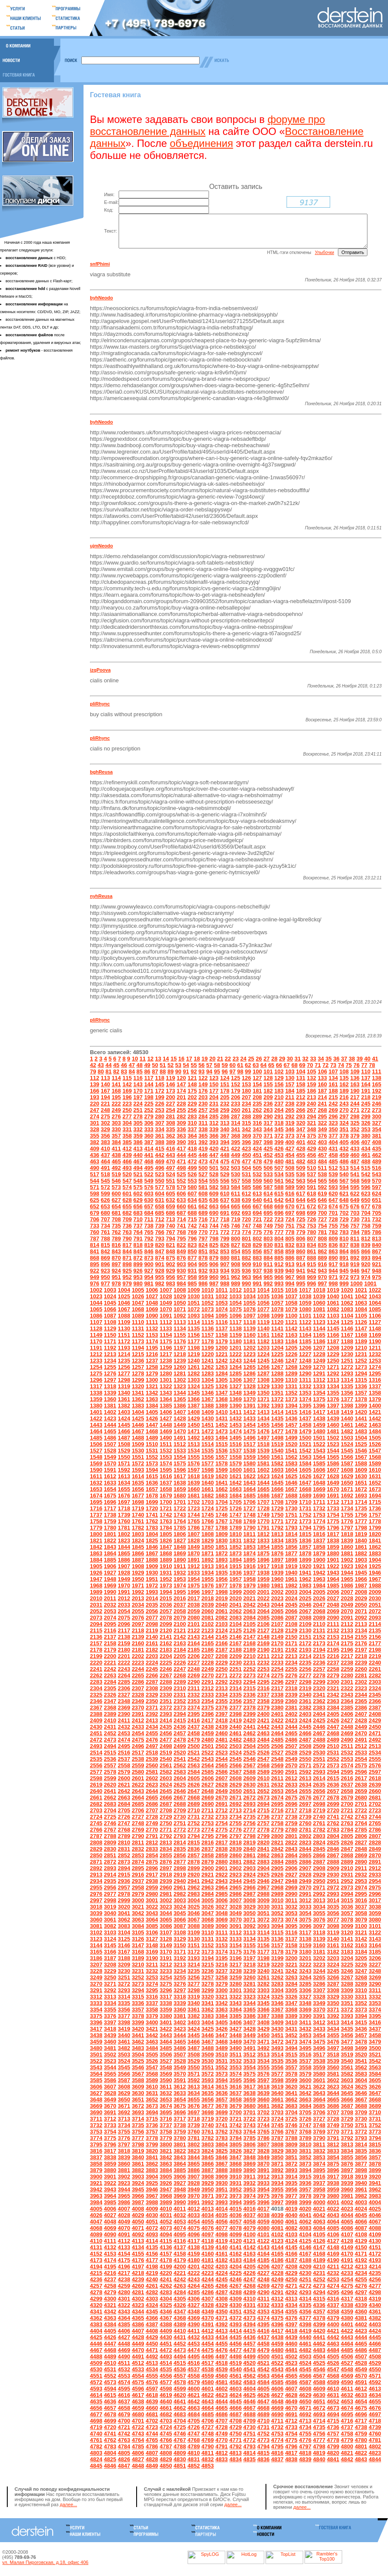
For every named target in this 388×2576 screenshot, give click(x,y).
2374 (193, 1716)
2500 (193, 1755)
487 (354, 1170)
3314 (123, 2005)
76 (356, 1074)
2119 (151, 1639)
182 (267, 1100)
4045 (360, 2224)
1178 (207, 1350)
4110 (96, 2250)
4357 (319, 2320)
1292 (332, 1382)
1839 (346, 1549)
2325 (96, 1703)
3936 (304, 2192)
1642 (235, 1491)
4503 (304, 2365)
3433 (319, 2038)
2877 (179, 1871)
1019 (332, 1299)
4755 (304, 2442)
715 (192, 1228)
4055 (207, 2230)
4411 (193, 2340)
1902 (346, 1569)
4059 (263, 2230)
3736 (151, 2134)
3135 (263, 1948)
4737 (346, 2436)
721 (257, 1228)
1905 (96, 1575)
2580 (137, 1781)
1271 (332, 1376)
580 (192, 1196)
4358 (332, 2320)
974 (365, 1286)
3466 (193, 2050)
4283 (165, 2301)
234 (246, 1112)
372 (279, 1145)
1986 (346, 1594)
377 (332, 1145)
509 (300, 1177)
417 (181, 1157)
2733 (221, 1826)
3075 (304, 1928)
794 (170, 1247)
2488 (319, 1748)
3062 (123, 1928)
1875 (263, 1562)
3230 (123, 1980)
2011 (110, 1607)
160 (322, 1093)
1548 (96, 1466)
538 (322, 1183)
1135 (193, 1337)
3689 (374, 2115)
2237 (332, 1671)
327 (376, 1132)
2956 (110, 1896)
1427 (165, 1427)
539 (332, 1183)
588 (279, 1196)
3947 (165, 2198)
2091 (346, 1626)
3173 (207, 1960)
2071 (360, 1620)
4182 (221, 2269)
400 (289, 1151)
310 (192, 1132)
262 (257, 1119)
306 (148, 1132)
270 (344, 1119)
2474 (123, 1748)
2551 (319, 1768)
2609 (249, 1787)
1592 (123, 1479)
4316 (332, 2307)
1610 (374, 1479)
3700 (235, 2121)
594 (344, 1196)
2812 (151, 1851)
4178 (165, 2269)
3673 (151, 2115)
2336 (249, 1703)
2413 (151, 1729)
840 (376, 1254)
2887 (319, 1871)
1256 (123, 1376)
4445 (374, 2346)
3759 (179, 2140)
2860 (235, 1864)
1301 (165, 1389)
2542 (193, 1768)
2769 (137, 1838)
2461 (235, 1742)
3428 (249, 2038)
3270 (96, 1993)
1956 (221, 1588)
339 (213, 1138)
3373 (360, 2018)
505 (257, 1177)
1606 (319, 1479)
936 (246, 1279)
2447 (332, 1736)
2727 (137, 1826)
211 (289, 1106)
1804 (151, 1543)
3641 (291, 2102)
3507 (179, 2063)
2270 (207, 1684)
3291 (96, 1999)
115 (126, 1087)
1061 (332, 1312)
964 (257, 1286)
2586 (221, 1781)
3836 (374, 2160)
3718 (193, 2128)
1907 (123, 1575)
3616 (235, 2095)
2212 (277, 1665)
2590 (277, 1781)
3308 (332, 1999)
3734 (123, 2134)
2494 (110, 1755)
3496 (319, 2057)
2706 (137, 1819)
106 (322, 1080)
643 (289, 1209)
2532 (346, 1761)
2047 (319, 1614)
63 (255, 1074)
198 (148, 1106)
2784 (346, 1838)
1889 (165, 1569)
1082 (332, 1318)
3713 (123, 2128)
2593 (319, 1781)
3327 (304, 2005)
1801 (110, 1543)
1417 (319, 1421)
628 (126, 1209)
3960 (346, 2198)
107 (332, 1080)
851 (202, 1260)
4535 (165, 2378)
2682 (96, 1813)
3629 (123, 2102)
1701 (179, 1511)
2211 (263, 1665)
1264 (235, 1376)
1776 (346, 1530)
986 (202, 1292)
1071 (179, 1318)
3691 (110, 2121)
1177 (193, 1350)
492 (116, 1177)
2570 (291, 1774)
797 (202, 1247)
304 (126, 1132)
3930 (221, 2192)
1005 (137, 1299)
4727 (207, 2436)
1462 (360, 1434)
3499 (360, 2057)
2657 (332, 1800)
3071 (249, 1928)
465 (116, 1170)
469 (159, 1170)
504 (246, 1177)
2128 (277, 1639)
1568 (374, 1466)
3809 (291, 2153)
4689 (263, 2423)
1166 (332, 1344)
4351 (235, 2320)
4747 (193, 2442)
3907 (193, 2185)
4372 (235, 2327)
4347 (179, 2320)
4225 (235, 2282)
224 (137, 1112)
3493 (277, 2057)
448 (224, 1164)
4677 (96, 2423)
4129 (360, 2250)
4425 (96, 2346)
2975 (374, 1896)
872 (137, 1267)
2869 (360, 1864)
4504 (319, 2365)
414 (148, 1157)
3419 (123, 2038)
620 (332, 1202)
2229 (221, 1671)
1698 (137, 1511)
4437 (263, 2346)
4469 (123, 2359)
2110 (319, 1633)
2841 (263, 1858)
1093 (193, 1324)
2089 (319, 1626)
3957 (304, 2198)
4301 (123, 2307)
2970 (304, 1896)
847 (159, 1260)
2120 (165, 1639)
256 (192, 1119)
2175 (346, 1652)
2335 (235, 1703)
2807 (374, 1845)
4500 (263, 2365)
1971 (137, 1594)
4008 (137, 2217)
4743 (137, 2442)
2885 (291, 1871)
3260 (249, 1986)
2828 (374, 1851)
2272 (235, 1684)
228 (181, 1112)
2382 (304, 1716)
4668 (263, 2417)
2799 (263, 1845)
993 (279, 1292)
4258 (110, 2295)
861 (311, 1260)
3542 (374, 2070)
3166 (110, 1960)
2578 (110, 1781)
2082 (221, 1626)
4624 (235, 2404)
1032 (221, 1305)
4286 (207, 2301)
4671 (304, 2417)
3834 (346, 2160)
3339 (179, 2012)
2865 (304, 1864)
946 (354, 1279)
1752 (304, 1524)
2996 (374, 1903)
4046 (374, 2224)
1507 (110, 1453)
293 (300, 1125)
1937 (249, 1581)
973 (354, 1286)
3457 (360, 2044)
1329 (263, 1395)
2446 (319, 1736)
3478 (360, 2050)
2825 (332, 1851)
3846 (221, 2166)
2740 (319, 1826)
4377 (304, 2327)
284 (202, 1125)
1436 (291, 1427)
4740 (96, 2442)
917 (332, 1273)
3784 (235, 2147)
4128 (346, 2250)
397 (257, 1151)
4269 (263, 2295)
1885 (110, 1569)
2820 (263, 1851)
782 (332, 1241)
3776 (123, 2147)
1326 (221, 1395)
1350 (263, 1402)
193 (94, 1106)
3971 (207, 2205)
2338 (277, 1703)
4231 (319, 2282)
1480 (319, 1440)
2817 (221, 1851)
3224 (332, 1973)
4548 (346, 2378)
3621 (304, 2095)
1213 (110, 1363)
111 (376, 1080)
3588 (137, 2089)
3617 (249, 2095)
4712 (291, 2430)
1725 (221, 1517)
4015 (235, 2217)
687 (181, 1222)
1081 (319, 1318)
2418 (221, 1729)
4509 (96, 2372)
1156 (193, 1344)
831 (279, 1254)
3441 (137, 2044)
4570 (360, 2385)
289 (257, 1125)
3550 (193, 2076)
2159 (123, 1652)
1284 (221, 1382)
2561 (165, 1774)
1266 (263, 1376)
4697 (374, 2423)
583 (224, 1196)
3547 (151, 2076)
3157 (277, 1954)
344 (267, 1138)
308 (170, 1132)
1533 (179, 1459)
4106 (332, 2243)
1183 (277, 1350)
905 (202, 1273)
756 (344, 1234)
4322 (123, 2314)
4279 (110, 2301)
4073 (165, 2237)
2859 (221, 1864)
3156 (263, 1954)
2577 (96, 1781)
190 (354, 1100)
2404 (319, 1723)
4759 (360, 2442)
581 (202, 1196)
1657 (151, 1498)
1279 (151, 1382)
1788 (221, 1536)
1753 (319, 1524)
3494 (291, 2057)
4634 (374, 2404)
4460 (291, 2352)
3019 (110, 1916)
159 (311, 1093)
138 (376, 1087)
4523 (291, 2372)
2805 (346, 1845)
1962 (304, 1588)
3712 (110, 2128)
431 (332, 1157)
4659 (137, 2417)
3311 (374, 1999)
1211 (374, 1357)
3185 (374, 1960)
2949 (304, 1890)
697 (289, 1222)
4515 (179, 2372)
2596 (360, 1781)
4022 (332, 2217)
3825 (221, 2160)
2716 (277, 1819)
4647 (263, 2410)
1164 (304, 1344)
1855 (277, 1556)
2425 (319, 1729)
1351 (277, 1402)
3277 (193, 1993)
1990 (110, 1601)
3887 (207, 2179)
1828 (193, 1549)
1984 (319, 1594)
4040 (291, 2224)
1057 (277, 1312)
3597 (263, 2089)
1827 (179, 1549)
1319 (123, 1395)
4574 (123, 2391)
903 (181, 1273)
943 (322, 1279)
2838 (221, 1858)
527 (202, 1183)
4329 (221, 2314)
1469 (165, 1440)
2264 (123, 1684)
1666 (277, 1498)
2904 (263, 1877)
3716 (165, 2128)
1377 (346, 1408)
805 (289, 1247)
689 (202, 1222)
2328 (137, 1703)
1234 (110, 1369)
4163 (249, 2262)
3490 (235, 2057)
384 (116, 1151)
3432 (304, 2038)
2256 (304, 1678)
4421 (332, 2340)
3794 (374, 2147)
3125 (123, 1948)
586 (257, 1196)
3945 (137, 2198)
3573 (221, 2083)
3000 (137, 1909)
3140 (332, 1948)
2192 (291, 1659)
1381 (110, 1414)
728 (332, 1228)
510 (311, 1177)
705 (376, 1222)
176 (202, 1100)
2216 (332, 1665)
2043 (263, 1614)
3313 (110, 2005)
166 (94, 1100)
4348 (193, 2320)
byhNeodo (101, 306)
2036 (165, 1614)
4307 (207, 2307)
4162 (235, 2262)
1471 (193, 1440)
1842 (96, 1556)
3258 (221, 1986)
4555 (151, 2385)
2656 (319, 1800)
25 (251, 1067)
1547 (374, 1459)
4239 (137, 2288)
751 (289, 1234)
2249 (207, 1678)
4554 (137, 2385)
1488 (137, 1446)
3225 (346, 1973)
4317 (346, 2307)
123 (213, 1087)
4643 (207, 2410)
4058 (249, 2230)
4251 (304, 2288)
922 (94, 1279)
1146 (346, 1337)
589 (289, 1196)
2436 (179, 1736)
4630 (319, 2404)
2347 (110, 1710)
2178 (96, 1659)
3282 (263, 1993)
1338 (96, 1402)
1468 (151, 1440)
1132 (151, 1337)
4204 (235, 2275)
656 (137, 1215)
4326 (179, 2314)
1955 (207, 1588)
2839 (235, 1858)
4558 (193, 2385)
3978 (304, 2205)
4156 (151, 2262)
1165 (319, 1344)
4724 (165, 2436)
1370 (249, 1408)
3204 (346, 1967)
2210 (249, 1665)
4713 (304, 2430)
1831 (235, 1549)
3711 (96, 2128)
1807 (193, 1543)
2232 (263, 1671)
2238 (346, 1671)
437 (105, 1164)
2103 (221, 1633)
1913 (207, 1575)
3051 (263, 1922)
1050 (179, 1312)
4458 (263, 2352)
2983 (193, 1903)
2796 (221, 1845)
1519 (277, 1453)
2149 (277, 1646)
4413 (221, 2340)
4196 (123, 2275)
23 (235, 1067)
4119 (221, 2250)
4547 (332, 2378)
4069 (110, 2237)
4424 (374, 2340)
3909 (221, 2185)
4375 (277, 2327)
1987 (360, 1594)
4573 (110, 2391)
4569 (346, 2385)
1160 (249, 1344)
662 (202, 1215)
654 (116, 1215)
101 (267, 1080)
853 (224, 1260)
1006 (151, 1299)
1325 (207, 1395)
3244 (319, 1980)
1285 (235, 1382)
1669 (319, 1498)
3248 (374, 1980)
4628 (291, 2404)
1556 (207, 1466)
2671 (235, 1806)
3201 (304, 1967)
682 (126, 1222)
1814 (291, 1543)
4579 (193, 2391)
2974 (360, 1896)
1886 (123, 1569)
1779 (96, 1536)
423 (246, 1157)
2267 (165, 1684)
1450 (193, 1434)
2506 (277, 1755)
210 (279, 1106)
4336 (319, 2314)
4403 (374, 2333)
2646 (179, 1800)
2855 (165, 1864)
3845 (207, 2166)
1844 (123, 1556)
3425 (207, 2038)
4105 (319, 2243)
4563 (263, 2385)
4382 (374, 2327)
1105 (360, 1324)
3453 (304, 2044)
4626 (263, 2404)
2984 (207, 1903)
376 (322, 1145)
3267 (346, 1986)
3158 (291, 1954)
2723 (374, 1819)
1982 (291, 1594)
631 (159, 1209)
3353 (374, 2012)
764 (137, 1241)
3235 (193, 1980)
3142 (360, 1948)
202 (192, 1106)
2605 (193, 1787)
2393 (165, 1723)
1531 (151, 1459)
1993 (151, 1601)
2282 (374, 1684)
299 (365, 1125)
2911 (360, 1877)
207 (246, 1106)
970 (322, 1286)
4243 (193, 2288)
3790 (319, 2147)
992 (267, 1292)
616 (289, 1202)
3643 (319, 2102)
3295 (151, 1999)
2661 (96, 1806)
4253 (332, 2288)
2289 (179, 1691)
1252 (360, 1369)
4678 (110, 2423)
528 (213, 1183)
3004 (193, 1909)
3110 (207, 1941)
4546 (319, 2378)
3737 (165, 2134)
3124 (110, 1948)
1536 (221, 1459)
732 (376, 1228)
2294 (249, 1691)
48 (139, 1074)
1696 (110, 1511)
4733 (291, 2436)
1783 (151, 1536)
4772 (249, 2449)
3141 (346, 1948)
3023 (165, 1916)
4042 (319, 2224)
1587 (346, 1472)
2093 (374, 1626)
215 (332, 1106)
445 (192, 1164)
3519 (346, 2063)
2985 (221, 1903)
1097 (249, 1324)
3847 (235, 2166)
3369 (304, 2018)
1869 (179, 1562)
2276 (291, 1684)
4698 (96, 2430)
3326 (291, 2005)
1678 (151, 1504)
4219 (151, 2282)
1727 (249, 1517)
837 (344, 1254)
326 (365, 1132)
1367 (207, 1408)
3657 (221, 2108)
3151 (193, 1954)
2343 (346, 1703)
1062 (346, 1312)
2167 (235, 1652)
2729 (165, 1826)
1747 (235, 1524)
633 (181, 1209)
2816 (207, 1851)
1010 (207, 1299)
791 (137, 1247)
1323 (179, 1395)
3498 (346, 2057)
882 (246, 1267)
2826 (346, 1851)
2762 (332, 1832)
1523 (332, 1453)
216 (344, 1106)
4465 (360, 2352)
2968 (277, 1896)
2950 (319, 1890)
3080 (374, 1928)
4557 (179, 2385)
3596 (249, 2089)
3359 (165, 2018)
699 (311, 1222)
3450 (263, 2044)
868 (94, 1267)
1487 (123, 1446)
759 (376, 1234)
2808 (96, 1851)
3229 (110, 1980)
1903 (360, 1569)
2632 (277, 1793)
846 (148, 1260)
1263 (221, 1376)
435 (376, 1157)
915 (311, 1273)
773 (235, 1241)
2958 (137, 1896)
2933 (374, 1883)
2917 (151, 1883)
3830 (291, 2160)
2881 (235, 1871)
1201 (235, 1357)
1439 (332, 1427)
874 (159, 1267)
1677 (137, 1504)
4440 (304, 2346)
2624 (165, 1793)
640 (257, 1209)
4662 (179, 2417)
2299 (319, 1691)
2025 (304, 1607)
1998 (221, 1601)
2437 (193, 1736)
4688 (249, 2423)
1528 (110, 1459)
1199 (207, 1357)
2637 (346, 1793)
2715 (263, 1819)
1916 (249, 1575)
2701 (360, 1813)
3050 (249, 1922)
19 (204, 1067)
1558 (235, 1466)
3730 (360, 2128)
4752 (263, 2442)
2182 (151, 1659)
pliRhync (99, 712)
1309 (277, 1389)
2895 (137, 1877)
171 (148, 1100)
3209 (123, 1973)
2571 (304, 1774)
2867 (332, 1864)
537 (311, 1183)
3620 (291, 2095)
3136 (277, 1948)
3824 (207, 2160)
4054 (193, 2230)
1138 (235, 1337)
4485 (346, 2359)
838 (354, 1254)
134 (332, 1087)
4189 (319, 2269)
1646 (291, 1491)
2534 (374, 1761)
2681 (374, 1806)
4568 (332, 2385)
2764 (360, 1832)
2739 (304, 1826)
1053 (221, 1312)
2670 (221, 1806)
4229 (291, 2282)
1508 (123, 1453)
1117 (235, 1331)
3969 (179, 2205)
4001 (332, 2211)
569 (365, 1189)
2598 (96, 1787)
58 (217, 1074)
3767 (291, 2140)
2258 (332, 1678)
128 (267, 1087)
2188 (235, 1659)
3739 (193, 2134)
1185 (304, 1350)
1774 (319, 1530)
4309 (235, 2307)
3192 (179, 1967)
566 (332, 1189)
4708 (235, 2430)
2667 (179, 1806)
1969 (110, 1594)
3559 (319, 2076)
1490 (165, 1446)
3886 (193, 2179)
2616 (346, 1787)
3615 (221, 2095)
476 (235, 1170)
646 (322, 1209)
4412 (207, 2340)
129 (279, 1087)
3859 (110, 2173)
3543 (96, 2076)
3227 (374, 1973)
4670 (291, 2417)
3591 (179, 2089)
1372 (277, 1408)
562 (289, 1189)
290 (267, 1125)
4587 (304, 2391)
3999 (304, 2211)
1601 (249, 1479)
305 (137, 1132)
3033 (304, 1916)
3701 (249, 2121)
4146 (304, 2256)
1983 (304, 1594)
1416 (304, 1421)
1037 (291, 1305)
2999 (123, 1909)
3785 (249, 2147)
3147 (137, 1954)
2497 (151, 1755)
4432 (193, 2346)
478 (257, 1170)
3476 (332, 2050)
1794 (304, 1536)
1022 (374, 1299)
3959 (332, 2198)
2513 (374, 1755)
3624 (346, 2095)
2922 (221, 1883)
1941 (304, 1581)
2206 (193, 1665)
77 (364, 1074)
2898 (179, 1877)
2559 (137, 1774)
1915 (235, 1575)
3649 (110, 2108)
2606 (207, 1787)
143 (137, 1093)
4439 (291, 2346)
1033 (235, 1305)
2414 (165, 1729)
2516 (123, 1761)
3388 (277, 2025)
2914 (110, 1883)
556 (224, 1189)
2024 (291, 1607)
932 (202, 1279)
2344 (360, 1703)
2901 (221, 1877)
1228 (319, 1363)
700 (322, 1222)
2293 (235, 1691)
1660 (193, 1498)
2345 (374, 1703)
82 (116, 1080)
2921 (207, 1883)
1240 (193, 1369)
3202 (319, 1967)
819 (148, 1254)
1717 (110, 1517)
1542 (304, 1459)
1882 (360, 1562)
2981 (165, 1903)
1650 (346, 1491)
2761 (319, 1832)
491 (105, 1177)
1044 (96, 1312)
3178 (277, 1960)
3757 (151, 2140)
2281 (360, 1684)
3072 (263, 1928)
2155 (360, 1646)
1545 (346, 1459)
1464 (96, 1440)
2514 (96, 1761)
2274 (263, 1684)
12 (150, 1067)
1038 (304, 1305)
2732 (207, 1826)
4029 (137, 2224)
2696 (291, 1813)
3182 (332, 1960)
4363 (110, 2327)
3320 (207, 2005)
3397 (110, 2031)
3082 (110, 1935)
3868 (235, 2173)
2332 (193, 1703)
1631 (374, 1485)
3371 (332, 2018)
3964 (110, 2205)
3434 (332, 2038)
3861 (137, 2173)
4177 (151, 2269)
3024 (179, 1916)
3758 (165, 2140)
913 (289, 1273)
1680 (179, 1504)
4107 (346, 2243)
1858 (319, 1556)
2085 (263, 1626)
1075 (235, 1318)
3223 (319, 1973)
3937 (319, 2192)
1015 (277, 1299)
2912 (374, 1877)
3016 (360, 1909)
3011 (291, 1909)
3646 (360, 2102)
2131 (319, 1639)
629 (137, 1209)
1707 (263, 1511)
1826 (165, 1549)
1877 (291, 1562)
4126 (319, 2250)
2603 (165, 1787)
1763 (165, 1530)
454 (289, 1164)
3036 (346, 1916)
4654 (360, 2410)
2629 (235, 1793)
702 (344, 1222)
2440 (235, 1736)
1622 (249, 1485)
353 (365, 1138)
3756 (137, 2140)
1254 (96, 1376)
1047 (137, 1312)
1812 (263, 1543)
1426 (151, 1427)
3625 (360, 2095)
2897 (165, 1877)
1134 (179, 1337)
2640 (96, 1800)
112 (94, 1087)
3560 (332, 2076)
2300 (332, 1691)
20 (212, 1067)
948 (376, 1279)
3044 (165, 1922)
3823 (193, 2160)
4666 (235, 2417)
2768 (123, 1838)
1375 (319, 1408)
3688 (360, 2115)
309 (181, 1132)
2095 (110, 1633)
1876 (277, 1562)
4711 (277, 2430)
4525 (319, 2372)
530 (235, 1183)
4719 (96, 2436)
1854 (263, 1556)
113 (105, 1087)
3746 (291, 2134)
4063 (319, 2230)
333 (148, 1138)
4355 (291, 2320)
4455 (221, 2352)
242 (332, 1112)
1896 (263, 1569)
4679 (123, 2423)
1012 (235, 1299)
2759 (291, 1832)
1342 (151, 1402)
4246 (235, 2288)
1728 (263, 1517)
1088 (123, 1324)
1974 (179, 1594)
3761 (207, 2140)
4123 (277, 2250)
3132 (221, 1948)
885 (279, 1267)
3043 (151, 1922)
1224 (263, 1363)
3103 (110, 1941)
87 (155, 1080)
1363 (151, 1408)
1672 (360, 1498)
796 (192, 1247)
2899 (193, 1877)
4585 (277, 2391)
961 (224, 1286)
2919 (179, 1883)
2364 (346, 1710)
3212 (165, 1973)
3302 (249, 1999)
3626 (374, 2095)
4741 (110, 2442)
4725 (179, 2436)
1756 (360, 1524)
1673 (374, 1498)
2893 (110, 1877)
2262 (96, 1684)
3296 (165, 1999)
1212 (96, 1363)
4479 (263, 2359)
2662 (110, 1806)
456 (311, 1164)
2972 (332, 1896)
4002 (346, 2211)
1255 (110, 1376)
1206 (304, 1357)
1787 (207, 1536)
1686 (263, 1504)
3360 (179, 2018)
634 (192, 1209)
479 (267, 1170)
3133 (235, 1948)
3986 (123, 2211)
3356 (123, 2018)
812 (365, 1247)
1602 (263, 1479)
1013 (249, 1299)
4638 (137, 2410)
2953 (360, 1890)
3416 (374, 2031)
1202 (249, 1357)
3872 (291, 2173)
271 (354, 1119)
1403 (123, 1421)
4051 (151, 2230)
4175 (123, 2269)
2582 (165, 1781)
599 (105, 1202)
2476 (151, 1748)
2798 (249, 1845)
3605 (374, 2089)
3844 (193, 2166)
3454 (319, 2044)
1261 (193, 1376)
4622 (207, 2404)
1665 (263, 1498)
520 (126, 1183)
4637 (123, 2410)
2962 (193, 1896)
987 (213, 1292)
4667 (249, 2417)
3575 (249, 2083)
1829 (207, 1549)
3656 (207, 2108)
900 (148, 1273)
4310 (249, 2307)
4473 (179, 2359)
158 (300, 1093)
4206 (263, 2275)
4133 (123, 2256)
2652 (263, 1800)
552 (181, 1189)
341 (235, 1138)
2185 (193, 1659)
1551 (137, 1466)
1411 (235, 1421)
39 (359, 1067)
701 (332, 1222)
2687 (165, 1813)
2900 (207, 1877)
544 (94, 1189)
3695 (165, 2121)
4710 (263, 2430)
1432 (235, 1427)
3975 (263, 2205)
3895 (319, 2179)
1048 (151, 1312)
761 (105, 1241)
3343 (235, 2012)
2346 (96, 1710)
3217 (235, 1973)
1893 (221, 1569)
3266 (332, 1986)
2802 (304, 1845)
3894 (304, 2179)
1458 (304, 1434)
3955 (277, 2198)
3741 (221, 2134)
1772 (291, 1530)
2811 (137, 1851)
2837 (207, 1858)
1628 (332, 1485)
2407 (360, 1723)
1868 (165, 1562)
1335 (346, 1395)
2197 (360, 1659)
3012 (304, 1909)
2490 (346, 1748)
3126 (137, 1948)
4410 (179, 2340)
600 (116, 1202)
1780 (110, 1536)
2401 (277, 1723)
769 (192, 1241)
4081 (277, 2237)
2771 (165, 1838)
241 (322, 1112)
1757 (374, 1524)
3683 (291, 2115)
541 (354, 1183)
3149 (165, 1954)
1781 (123, 1536)
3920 (374, 2185)
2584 (193, 1781)
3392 (332, 2025)
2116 (110, 1639)
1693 (360, 1504)
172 (159, 1100)
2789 (123, 1845)
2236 (319, 1671)
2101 (193, 1633)
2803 (319, 1845)
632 (170, 1209)
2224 (151, 1671)
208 (257, 1106)
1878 (304, 1562)
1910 (165, 1575)
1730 (291, 1517)
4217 (123, 2282)
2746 (110, 1832)
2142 (179, 1646)
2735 (249, 1826)
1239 (179, 1369)
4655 (374, 2410)
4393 (235, 2333)
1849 (193, 1556)
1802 (123, 1543)
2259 (346, 1678)
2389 (110, 1723)
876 (181, 1267)
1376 (332, 1408)
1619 (207, 1485)
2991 (304, 1903)
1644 (263, 1491)
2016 (179, 1607)
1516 (235, 1453)
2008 (360, 1601)
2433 (137, 1736)
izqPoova (100, 678)
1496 (249, 1446)
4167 (304, 2262)
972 (344, 1286)
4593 (96, 2397)
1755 (346, 1524)
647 (332, 1209)
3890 (249, 2179)
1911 (179, 1575)
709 (126, 1228)
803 (267, 1247)
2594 (332, 1781)
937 (257, 1279)
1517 (249, 1453)
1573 (151, 1472)
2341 (319, 1703)
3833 (332, 2160)
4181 (207, 2269)
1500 (304, 1446)
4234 (360, 2282)
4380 (346, 2327)
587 (267, 1196)
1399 (360, 1414)
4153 (110, 2262)
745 (224, 1234)
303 (116, 1132)
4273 (319, 2295)
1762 (151, 1530)
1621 (235, 1485)
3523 (110, 2070)
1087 (110, 1324)
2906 (291, 1877)
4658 (123, 2417)
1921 (319, 1575)
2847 (346, 1858)
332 (137, 1138)
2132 (332, 1639)
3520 (360, 2063)
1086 (96, 1324)
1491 (179, 1446)
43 (100, 1074)
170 (137, 1100)
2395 (193, 1723)
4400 (332, 2333)
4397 (291, 2333)
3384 (221, 2025)
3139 (319, 1948)
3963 (96, 2205)
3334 (110, 2012)
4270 (277, 2295)
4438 (277, 2346)
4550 (374, 2378)
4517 (207, 2372)
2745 (96, 1832)
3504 (137, 2063)
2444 (291, 1736)
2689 (193, 1813)
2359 (277, 1710)
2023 (277, 1607)
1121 (291, 1331)
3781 (193, 2147)
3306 (304, 1999)
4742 (123, 2442)
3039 (96, 1922)
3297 (179, 1999)
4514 (165, 2372)
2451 (96, 1742)
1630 (360, 1485)
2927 (291, 1883)
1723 (193, 1517)
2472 (96, 1748)
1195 (151, 1357)
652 (94, 1215)
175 (192, 1100)
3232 (151, 1980)
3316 (151, 2005)
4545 (304, 2378)
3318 (179, 2005)
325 (354, 1132)
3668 (374, 2108)
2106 (263, 1633)
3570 (179, 2083)
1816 (319, 1543)
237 (279, 1112)
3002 (165, 1909)
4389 (179, 2333)
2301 (346, 1691)
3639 (263, 2102)
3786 (263, 2147)
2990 (291, 1903)
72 (325, 1074)
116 (137, 1087)
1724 (207, 1517)
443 (170, 1164)
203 (202, 1106)
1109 (123, 1331)
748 (257, 1234)
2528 (291, 1761)
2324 (374, 1697)
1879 (319, 1562)
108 (344, 1080)
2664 (137, 1806)
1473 (221, 1440)
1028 (165, 1305)
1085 (374, 1318)
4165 (277, 2262)
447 (213, 1164)
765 (148, 1241)
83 (123, 1080)
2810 (123, 1851)
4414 (235, 2340)
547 (126, 1189)
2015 (165, 1607)
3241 (277, 1980)
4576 (151, 2391)
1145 (332, 1337)
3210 (137, 1973)
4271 (291, 2295)
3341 (207, 2012)
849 (181, 1260)
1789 (235, 1536)
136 (354, 1087)
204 (213, 1106)
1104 (346, 1324)
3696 (179, 2121)
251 (137, 1119)
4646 (249, 2410)
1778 (374, 1530)
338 (202, 1138)
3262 (277, 1986)
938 (267, 1279)
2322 (346, 1697)
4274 (332, 2295)
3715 (151, 2128)
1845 (137, 1556)
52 (170, 1074)
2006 (332, 1601)
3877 (360, 2173)
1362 (137, 1408)
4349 (207, 2320)
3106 (151, 1941)
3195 (221, 1967)
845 (137, 1260)
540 (344, 1183)
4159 (193, 2262)
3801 (179, 2153)
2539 (151, 1768)
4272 (304, 2295)
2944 (235, 1890)
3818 (123, 2160)
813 (376, 1247)
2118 (137, 1639)
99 (248, 1080)
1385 (165, 1414)
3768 (304, 2140)
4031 (165, 2224)
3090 (221, 1935)
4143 (263, 2256)
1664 (249, 1498)
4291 (277, 2301)
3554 (249, 2076)
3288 (346, 1993)
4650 (304, 2410)
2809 (110, 1851)
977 (105, 1292)
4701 (137, 2430)
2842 (277, 1858)
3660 (263, 2108)
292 (289, 1125)
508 (289, 1177)
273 (376, 1119)
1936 (235, 1581)
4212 (346, 2275)
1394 (291, 1414)
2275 (277, 1684)
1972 (151, 1594)
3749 (332, 2134)
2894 (123, 1877)
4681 (151, 2423)
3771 (346, 2140)
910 (257, 1273)
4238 (123, 2288)
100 (257, 1080)
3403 (193, 2031)
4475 (207, 2359)
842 (105, 1260)
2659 (360, 1800)
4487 (374, 2359)
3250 (110, 1986)
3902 (123, 2185)
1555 (193, 1466)
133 (322, 1087)
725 (300, 1228)
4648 (277, 2410)
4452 (179, 2352)
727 (322, 1228)
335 (170, 1138)
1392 (263, 1414)
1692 (346, 1504)
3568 (151, 2083)
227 (170, 1112)
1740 (137, 1524)
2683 (110, 1813)
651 (376, 1209)
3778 (151, 2147)
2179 (110, 1659)
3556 (277, 2076)
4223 (207, 2282)
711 (148, 1228)
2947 (277, 1890)
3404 (207, 2031)
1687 (277, 1504)
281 (170, 1125)
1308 (263, 1389)
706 (94, 1228)
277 (126, 1125)
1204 (277, 1357)
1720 (151, 1517)
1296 (96, 1389)
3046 (193, 1922)
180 (246, 1100)
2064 (263, 1620)
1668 (304, 1498)
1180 (235, 1350)
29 (282, 1067)
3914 (291, 2185)
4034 (207, 2224)
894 (376, 1267)
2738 (291, 1826)
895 (94, 1273)
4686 (221, 2423)
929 (170, 1279)
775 (257, 1241)
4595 (123, 2397)
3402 (179, 2031)
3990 (179, 2211)
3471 (263, 2050)
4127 (332, 2250)
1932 (179, 1581)
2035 (151, 1614)
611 (235, 1202)
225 (148, 1112)
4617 (137, 2404)
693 (246, 1222)
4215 (96, 2282)
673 (322, 1215)
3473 (291, 2050)
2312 (207, 1697)
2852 (123, 1864)
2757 (263, 1832)
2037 (179, 1614)
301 (94, 1132)
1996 (193, 1601)
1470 (179, 1440)
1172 (123, 1350)
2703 (96, 1819)
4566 (304, 2385)
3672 (137, 2115)
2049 (346, 1614)
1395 (304, 1414)
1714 (360, 1511)
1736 (374, 1517)
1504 (360, 1446)
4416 (263, 2340)
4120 (235, 2250)
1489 (151, 1446)
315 (246, 1132)
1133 (165, 1337)
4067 (374, 2230)
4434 (221, 2346)
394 (224, 1151)
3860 (123, 2173)
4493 (165, 2365)
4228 (277, 2282)
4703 (165, 2430)
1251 (346, 1369)
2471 (374, 1742)
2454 (137, 1742)
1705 (235, 1511)
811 (354, 1247)
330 (116, 1138)
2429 (374, 1729)
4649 (291, 2410)
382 (94, 1151)
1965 (346, 1588)
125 (235, 1087)
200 (170, 1106)
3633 (179, 2102)
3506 (165, 2063)
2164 (193, 1652)
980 (137, 1292)
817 (126, 1254)
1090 (151, 1324)
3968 (165, 2205)
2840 (249, 1858)
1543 (319, 1459)
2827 (360, 1851)
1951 (151, 1588)
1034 (249, 1305)
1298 (123, 1389)
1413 (263, 1421)
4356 (304, 2320)
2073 (96, 1626)
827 (235, 1254)
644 (300, 1209)
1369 (235, 1408)
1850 (207, 1556)
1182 (263, 1350)
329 (105, 1138)
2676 (304, 1806)
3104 (123, 1941)
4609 (319, 2397)
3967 (151, 2205)
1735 (360, 1517)
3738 (179, 2134)
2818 (235, 1851)
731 (365, 1228)
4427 (123, 2346)
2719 (319, 1819)
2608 (235, 1787)
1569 (96, 1472)
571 (94, 1196)
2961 (179, 1896)
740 (170, 1234)
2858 (207, 1864)
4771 (235, 2449)
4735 (319, 2436)
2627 (207, 1793)
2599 (110, 1787)
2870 (374, 1864)
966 (279, 1286)
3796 (110, 2153)
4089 (96, 2243)
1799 (374, 1536)
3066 (179, 1928)
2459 (207, 1742)
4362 (96, 2327)
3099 (346, 1935)
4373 (249, 2327)
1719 (137, 1517)
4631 (332, 2404)
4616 (123, 2404)
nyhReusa (101, 905)
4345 (151, 2320)
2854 (151, 1864)
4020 (304, 2217)
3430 (277, 2038)
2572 (319, 1774)
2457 (179, 1742)
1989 (96, 1601)
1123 (319, 1331)
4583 (249, 2391)
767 (170, 1241)
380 (365, 1145)
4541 (249, 2378)
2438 (207, 1736)
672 (311, 1215)
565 (322, 1189)
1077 (263, 1318)
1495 (235, 1446)
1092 (179, 1324)
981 (148, 1292)
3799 (151, 2153)
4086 (346, 2237)
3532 (235, 2070)
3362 (207, 2018)
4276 (360, 2295)
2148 (263, 1646)
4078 (235, 2237)
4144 (277, 2256)
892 (354, 1267)
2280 (346, 1684)
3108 (179, 1941)
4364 (123, 2327)
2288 (165, 1691)
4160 (207, 2262)
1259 (165, 1376)
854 (235, 1260)
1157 (207, 1344)
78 (371, 1074)
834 (311, 1254)
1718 (123, 1517)
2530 (319, 1761)
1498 (277, 1446)
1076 (249, 1318)
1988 (374, 1594)
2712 (221, 1819)
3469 (235, 2050)
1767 (221, 1530)
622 (354, 1202)
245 (365, 1112)
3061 (110, 1928)
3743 (249, 2134)
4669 (277, 2417)
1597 (193, 1479)
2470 (360, 1742)
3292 (110, 1999)
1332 (304, 1395)
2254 (277, 1678)
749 (267, 1234)
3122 (374, 1941)
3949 (193, 2198)
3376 (110, 2025)
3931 (235, 2192)
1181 (249, 1350)
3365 (249, 2018)
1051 (193, 1312)
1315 (360, 1389)
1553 (165, 1466)
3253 (151, 1986)
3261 (263, 1986)
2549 (291, 1768)
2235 (304, 1671)
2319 (304, 1697)
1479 (304, 1440)
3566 (123, 2083)
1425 (137, 1427)
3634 (193, 2102)
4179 (179, 2269)
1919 (291, 1575)
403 (322, 1151)
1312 (319, 1389)
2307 (137, 1697)
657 (148, 1215)
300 (376, 1125)
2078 (165, 1626)
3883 (151, 2179)
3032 (291, 1916)
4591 (360, 2391)
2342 (332, 1703)
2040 (221, 1614)
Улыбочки (338, 261)
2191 (277, 1659)
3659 (249, 2108)
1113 (179, 1331)
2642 (123, 1800)
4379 (332, 2327)
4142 (249, 2256)
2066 (291, 1620)
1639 (193, 1491)
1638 (179, 1491)
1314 (346, 1389)
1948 (110, 1588)
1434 (263, 1427)
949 (94, 1286)
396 (246, 1151)
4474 (193, 2359)
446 (202, 1164)
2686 (151, 1813)
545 (105, 1189)
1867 (151, 1562)
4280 (123, 2301)
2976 (96, 1903)
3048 (221, 1922)
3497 (332, 2057)
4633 (360, 2404)
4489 (110, 2365)
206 (235, 1106)
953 (137, 1286)
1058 (291, 1312)
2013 (137, 1607)
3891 (263, 2179)
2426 (332, 1729)
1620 (221, 1485)
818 (137, 1254)
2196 (346, 1659)
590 (300, 1196)
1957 (235, 1588)
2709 (179, 1819)
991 (257, 1292)
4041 (304, 2224)
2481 (221, 1748)
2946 (263, 1890)
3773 (374, 2140)
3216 (221, 1973)
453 (279, 1164)
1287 (263, 1382)
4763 (123, 2449)
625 (94, 1209)
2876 (165, 1871)
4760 (374, 2442)
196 (126, 1106)
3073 (277, 1928)
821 (170, 1254)
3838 (110, 2166)
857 (267, 1260)
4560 (221, 2385)
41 (375, 1067)
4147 (319, 2256)
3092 (249, 1935)
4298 (374, 2301)
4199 (165, 2275)
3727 (319, 2128)
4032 (179, 2224)
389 (170, 1151)
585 (246, 1196)
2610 (263, 1787)
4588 (319, 2391)
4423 (360, 2340)
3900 (96, 2185)
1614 (137, 1485)
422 (235, 1157)
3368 (291, 2018)
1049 (165, 1312)
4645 (235, 2410)
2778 (263, 1838)
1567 (360, 1466)
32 (305, 1067)
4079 (249, 2237)
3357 (137, 2018)
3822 (179, 2160)
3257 (207, 1986)
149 (202, 1093)
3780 (179, 2147)
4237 (110, 2288)
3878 (374, 2173)
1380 (96, 1414)
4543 (277, 2378)
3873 (304, 2173)
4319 (374, 2307)
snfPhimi (99, 272)
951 (116, 1286)
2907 (304, 1877)
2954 (374, 1890)
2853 (137, 1864)
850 (192, 1260)
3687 (346, 2115)
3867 (221, 2173)
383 (105, 1151)
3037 (360, 1916)
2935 (110, 1890)
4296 (346, 2301)
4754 (291, 2442)
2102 (207, 1633)
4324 (151, 2314)
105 (311, 1080)
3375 (96, 2025)
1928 (123, 1581)
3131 (207, 1948)
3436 (360, 2038)
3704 (291, 2121)
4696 (360, 2423)
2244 (137, 1678)
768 (181, 1241)
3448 (235, 2044)
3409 (277, 2031)
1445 (123, 1434)
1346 (207, 1402)
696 (279, 1222)
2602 (151, 1787)
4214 (374, 2275)
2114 (374, 1633)
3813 (346, 2153)
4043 (332, 2224)
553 (192, 1189)
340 (224, 1138)
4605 (263, 2397)
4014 (221, 2217)
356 (105, 1145)
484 (322, 1170)
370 (257, 1145)
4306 (193, 2307)
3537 (304, 2070)
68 (294, 1074)
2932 (360, 1883)
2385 (346, 1716)
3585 (96, 2089)
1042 (360, 1305)
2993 (332, 1903)
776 (267, 1241)
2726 (123, 1826)
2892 (96, 1877)
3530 (207, 2070)
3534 (263, 2070)
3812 (332, 2153)
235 (257, 1112)
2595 (346, 1781)
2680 (360, 1806)
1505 (374, 1446)
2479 (193, 1748)
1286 (249, 1382)
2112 (346, 1633)
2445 (304, 1736)
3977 (291, 2205)
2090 (332, 1626)
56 (201, 1074)
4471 (151, 2359)
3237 (221, 1980)
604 (159, 1202)
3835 (360, 2160)
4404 (96, 2340)
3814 (360, 2153)
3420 (137, 2038)
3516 (304, 2063)
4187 (291, 2269)
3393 (346, 2025)
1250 (332, 1369)
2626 (193, 1793)
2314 (235, 1697)
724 (289, 1228)
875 (170, 1267)
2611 (277, 1787)
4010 (165, 2217)
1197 (179, 1357)
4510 (110, 2372)
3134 (249, 1948)
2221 (110, 1671)
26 (258, 1067)
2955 (96, 1896)
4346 (165, 2320)
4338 (346, 2314)
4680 (137, 2423)
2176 (360, 1652)
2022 (263, 1607)
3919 (360, 2185)
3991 (193, 2211)
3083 (123, 1935)
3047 (207, 1922)
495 (148, 1177)
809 (332, 1247)
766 (159, 1241)
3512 (249, 2063)
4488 (96, 2365)
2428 (360, 1729)
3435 (346, 2038)
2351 (165, 1710)
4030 (151, 2224)
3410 (291, 2031)
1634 (123, 1491)
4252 (319, 2288)
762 (116, 1241)
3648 (96, 2108)
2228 (207, 1671)
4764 (137, 2449)
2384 (332, 1716)
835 (322, 1254)
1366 (193, 1408)
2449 (360, 1736)
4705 (193, 2430)
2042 (249, 1614)
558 (246, 1189)
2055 (137, 1620)
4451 (165, 2352)
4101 (263, 2243)
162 (344, 1093)
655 (126, 1215)
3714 (137, 2128)
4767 (179, 2449)
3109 (193, 1941)
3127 (151, 1948)
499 (192, 1177)
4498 (235, 2365)
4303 (151, 2307)
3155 (249, 1954)
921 (376, 1273)
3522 (96, 2070)
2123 (207, 1639)
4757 (332, 2442)
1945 (360, 1581)
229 (192, 1112)
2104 (235, 1633)
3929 (207, 2192)
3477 (346, 2050)
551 (170, 1189)
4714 (319, 2430)
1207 (319, 1357)
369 (246, 1145)
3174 (221, 1960)
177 (213, 1100)
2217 (346, 1665)
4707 (221, 2430)
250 (126, 1119)
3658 (235, 2108)
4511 (123, 2372)
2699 (332, 1813)
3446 (207, 2044)
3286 (319, 1993)
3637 (235, 2102)
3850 (277, 2166)
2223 (137, 1671)
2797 (235, 1845)
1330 (277, 1395)
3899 (374, 2179)
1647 (304, 1491)
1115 (207, 1331)
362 (170, 1145)
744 (213, 1234)
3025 (193, 1916)
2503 (235, 1755)
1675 (110, 1504)
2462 (249, 1742)
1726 (235, 1517)
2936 (123, 1890)
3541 (360, 2070)
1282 (193, 1382)
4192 (360, 2269)
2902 (235, 1877)
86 (147, 1080)
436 (94, 1164)
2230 (235, 1671)
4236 (96, 2288)
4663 (193, 2417)
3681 (263, 2115)
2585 (207, 1781)
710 (137, 1228)
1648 (319, 1491)
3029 (249, 1916)
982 (159, 1292)
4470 (137, 2359)
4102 (277, 2243)
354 (376, 1138)
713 (170, 1228)
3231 (137, 1980)
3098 (332, 1935)
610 (224, 1202)
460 (354, 1164)
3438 (96, 2044)
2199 (96, 1665)
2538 (137, 1768)
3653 (165, 2108)
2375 (207, 1716)
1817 (332, 1543)
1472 (207, 1440)
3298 (193, 1999)
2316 (263, 1697)
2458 (193, 1742)
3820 (151, 2160)
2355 (221, 1710)
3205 (360, 1967)
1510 (151, 1453)
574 (126, 1196)
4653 (346, 2410)
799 (224, 1247)
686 (170, 1222)
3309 (346, 1999)
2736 (263, 1826)
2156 (374, 1646)
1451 (207, 1434)
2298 (304, 1691)
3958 (319, 2198)
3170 (165, 1960)
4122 (263, 2250)
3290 (374, 1993)
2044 (277, 1614)
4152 (96, 2262)
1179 (221, 1350)
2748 (137, 1832)
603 (148, 1202)
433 (354, 1157)
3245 (332, 1980)
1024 (110, 1305)
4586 (291, 2391)
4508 (374, 2365)
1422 (96, 1427)
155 (267, 1093)
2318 (291, 1697)
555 (213, 1189)
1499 (291, 1446)
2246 (165, 1678)
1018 (319, 1299)
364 (192, 1145)
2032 (110, 1614)
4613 (374, 2397)
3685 (319, 2115)
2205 (179, 1665)
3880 (110, 2179)
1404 (137, 1421)
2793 (179, 1845)
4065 (346, 2230)
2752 (193, 1832)
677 (365, 1215)
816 (116, 1254)
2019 (221, 1607)
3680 (249, 2115)
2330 (165, 1703)
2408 (374, 1723)
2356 (235, 1710)
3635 (207, 2102)
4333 (277, 2314)
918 (344, 1273)
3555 (263, 2076)
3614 (207, 2095)
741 (181, 1234)
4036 (235, 2224)
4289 (249, 2301)
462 (376, 1164)
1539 (263, 1459)
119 (170, 1087)
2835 (179, 1858)
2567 (249, 1774)
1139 (249, 1337)
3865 (193, 2173)
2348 (123, 1710)
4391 (207, 2333)
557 (235, 1189)
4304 (165, 2307)
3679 (235, 2115)
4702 (151, 2430)
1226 (291, 1363)
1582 (277, 1472)
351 (344, 1138)
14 (165, 1067)
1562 (291, 1466)
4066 (360, 2230)
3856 (360, 2166)
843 (116, 1260)
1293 (346, 1382)
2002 (277, 1601)
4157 (165, 2262)
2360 (291, 1710)
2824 (319, 1851)
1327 (235, 1395)
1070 (165, 1318)
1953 (179, 1588)
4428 (137, 2346)
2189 (249, 1659)
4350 (221, 2320)
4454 (207, 2352)
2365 (360, 1710)
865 (354, 1260)
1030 (193, 1305)
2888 (332, 1871)
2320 (319, 1697)
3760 (193, 2140)
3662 (291, 2108)
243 (344, 1112)
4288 (235, 2301)
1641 (221, 1491)
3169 (151, 1960)
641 (267, 1209)
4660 (151, 2417)
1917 (263, 1575)
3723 (263, 2128)
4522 (277, 2372)
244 (354, 1112)
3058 (360, 1922)
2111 (332, 1633)
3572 (207, 2083)
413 (137, 1157)
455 (300, 1164)
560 (267, 1189)
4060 (277, 2230)
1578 (221, 1472)
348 (311, 1138)
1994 (165, 1601)
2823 (304, 1851)
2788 (110, 1845)
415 (159, 1157)
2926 (277, 1883)
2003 (291, 1601)
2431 (110, 1736)
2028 (346, 1607)
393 (213, 1151)
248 (105, 1119)
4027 (110, 2224)
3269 (374, 1986)
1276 (110, 1382)
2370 (137, 1716)
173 (170, 1100)
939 (279, 1279)
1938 (263, 1581)
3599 (291, 2089)
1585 (319, 1472)
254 (170, 1119)
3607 (110, 2095)
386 (137, 1151)
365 (202, 1145)
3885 (179, 2179)
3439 (110, 2044)
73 (333, 1074)
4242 (179, 2288)
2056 (151, 1620)
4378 (319, 2327)
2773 (193, 1838)
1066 (110, 1318)
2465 (291, 1742)
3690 (96, 2121)
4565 (291, 2385)
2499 (179, 1755)
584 (235, 1196)
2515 (110, 1761)
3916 (319, 2185)
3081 (96, 1935)
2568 (263, 1774)
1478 (291, 1440)
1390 (235, 1414)
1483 (360, 1440)
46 (123, 1074)
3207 (96, 1973)
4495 (193, 2365)
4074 (179, 2237)
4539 (221, 2378)
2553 (346, 1768)
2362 (319, 1710)
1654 (110, 1498)
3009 (263, 1909)
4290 (263, 2301)
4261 (151, 2295)
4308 (221, 2307)
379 (354, 1145)
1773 (304, 1530)
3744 (263, 2134)
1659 (179, 1498)
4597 (151, 2397)
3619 (277, 2095)
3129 (179, 1948)
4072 (151, 2237)
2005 (319, 1601)
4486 (360, 2359)
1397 (332, 1414)
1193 (123, 1357)
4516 (193, 2372)
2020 (235, 1607)
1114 (193, 1331)
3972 (221, 2205)
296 (332, 1125)
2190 (263, 1659)
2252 (249, 1678)
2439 (221, 1736)
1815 (304, 1543)
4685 (207, 2423)
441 (148, 1164)
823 (192, 1254)
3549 (179, 2076)
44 (108, 1074)
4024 (360, 2217)
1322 (165, 1395)
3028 (235, 1916)
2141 (165, 1646)
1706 (249, 1511)
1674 (96, 1504)
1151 (123, 1344)
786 (376, 1241)
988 (224, 1292)
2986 (235, 1903)
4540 (235, 2378)
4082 (291, 2237)
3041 (123, 1922)
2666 (165, 1806)
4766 (165, 2449)
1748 (249, 1524)
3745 (277, 2134)
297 (344, 1125)
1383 (137, 1414)
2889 (346, 1871)
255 (181, 1119)
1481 (332, 1440)
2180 (123, 1659)
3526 (151, 2070)
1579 (235, 1472)
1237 (151, 1369)
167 (105, 1100)
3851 (291, 2166)
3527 (165, 2070)
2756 (249, 1832)
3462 (137, 2050)
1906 (110, 1575)
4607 (291, 2397)
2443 (277, 1736)
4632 (346, 2404)
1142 (291, 1337)
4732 (277, 2436)
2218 (360, 1665)
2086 (277, 1626)
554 (202, 1189)
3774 (96, 2147)
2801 (291, 1845)
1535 (207, 1459)
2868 (346, 1864)
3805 (235, 2153)
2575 (360, 1774)
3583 (360, 2083)
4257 (96, 2295)
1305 (221, 1389)
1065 (96, 1318)
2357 (249, 1710)
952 (126, 1286)
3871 (277, 2173)
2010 (96, 1607)
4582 (235, 2391)
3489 (221, 2057)
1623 (263, 1485)
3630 (137, 2102)
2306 (123, 1697)
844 (126, 1260)
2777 (249, 1838)
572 (105, 1196)
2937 (137, 1890)
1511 (165, 1453)
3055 (319, 1922)
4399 (319, 2333)
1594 (151, 1479)
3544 (110, 2076)
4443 (346, 2346)
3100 (360, 1935)
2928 (304, 1883)
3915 (304, 2185)
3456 (346, 2044)
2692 (235, 1813)
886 (289, 1267)
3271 (110, 1993)
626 (105, 1209)
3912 (263, 2185)
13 (158, 1067)
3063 (137, 1928)
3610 (151, 2095)
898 (126, 1273)
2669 (207, 1806)
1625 (291, 1485)
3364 (235, 2018)
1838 (332, 1549)
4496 (207, 2365)
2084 (249, 1626)
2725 (110, 1826)
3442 (151, 2044)
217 (354, 1106)
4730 (249, 2436)
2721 (346, 1819)
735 (116, 1234)
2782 (319, 1838)
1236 (137, 1369)
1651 (360, 1491)
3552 (221, 2076)
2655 (304, 1800)
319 (289, 1132)
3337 (151, 2012)
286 (224, 1125)
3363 (221, 2018)
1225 (277, 1363)
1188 (346, 1350)
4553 (123, 2385)
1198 (193, 1357)
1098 (263, 1324)
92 (193, 1080)
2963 (207, 1896)
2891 (374, 1871)
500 (202, 1177)
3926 (165, 2192)
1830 (221, 1549)
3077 (332, 1928)
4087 (360, 2237)
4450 (151, 2352)
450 (246, 1164)
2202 (137, 1665)
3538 (319, 2070)
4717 (360, 2430)
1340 (123, 1402)
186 (311, 1100)
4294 (319, 2301)
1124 (332, 1331)
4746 (179, 2442)
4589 (332, 2391)
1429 (193, 1427)
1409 (207, 1421)
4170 (346, 2262)
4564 (277, 2385)
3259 (235, 1986)
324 (344, 1132)
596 (365, 1196)
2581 (151, 1781)
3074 (291, 1928)
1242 (221, 1369)
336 (181, 1138)
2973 (346, 1896)
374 (300, 1145)
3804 (221, 2153)
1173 (137, 1350)
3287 (332, 1993)
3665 (332, 2108)
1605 (304, 1479)
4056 (221, 2230)
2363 (332, 1710)
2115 (96, 1639)
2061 (221, 1620)
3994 (235, 2211)
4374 (263, 2327)
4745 (165, 2442)
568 (354, 1189)
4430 (165, 2346)
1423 (110, 1427)
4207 (277, 2275)
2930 (332, 1883)
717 (213, 1228)
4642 (193, 2410)
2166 (221, 1652)
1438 (319, 1427)
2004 (304, 1601)
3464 (165, 2050)
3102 (96, 1941)
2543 (207, 1768)
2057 (165, 1620)
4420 (319, 2340)
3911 (249, 2185)
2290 (193, 1691)
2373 (179, 1716)
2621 (123, 1793)
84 (131, 1080)
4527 (346, 2372)
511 (322, 1177)
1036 (277, 1305)
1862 (374, 1556)
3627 (96, 2102)
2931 (346, 1883)
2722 (360, 1819)
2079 (179, 1626)
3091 (235, 1935)
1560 (263, 1466)
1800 (96, 1543)
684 (148, 1222)
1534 (193, 1459)
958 (192, 1286)
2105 (249, 1633)
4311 (263, 2307)
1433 (249, 1427)
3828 (263, 2160)
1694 (374, 1504)
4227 (263, 2282)
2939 (165, 1890)
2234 (291, 1671)
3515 (291, 2063)
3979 (319, 2205)
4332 (263, 2314)
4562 (249, 2385)
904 (192, 1273)
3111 (221, 1941)
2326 (110, 1703)
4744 (151, 2442)
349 (322, 1138)
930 (181, 1279)
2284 (110, 1691)
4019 (291, 2217)
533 (267, 1183)
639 (246, 1209)
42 (93, 1074)
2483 (249, 1748)
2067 (304, 1620)
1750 (277, 1524)
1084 (360, 1318)
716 (202, 1228)
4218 (137, 2282)
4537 (193, 2378)
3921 (96, 2192)
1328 (249, 1395)
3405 (221, 2031)
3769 (319, 2140)
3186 (96, 1967)
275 (105, 1125)
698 (300, 1222)
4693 (319, 2423)
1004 (123, 1299)
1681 (193, 1504)
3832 (319, 2160)
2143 (193, 1646)
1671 (346, 1498)
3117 (304, 1941)
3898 (360, 2179)
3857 (374, 2166)
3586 (110, 2089)
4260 (137, 2295)
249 (116, 1119)
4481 (291, 2359)
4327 (193, 2314)
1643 (249, 1491)
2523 (221, 1761)
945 (344, 1279)
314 (235, 1132)
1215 (137, 1363)
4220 (165, 2282)
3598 (277, 2089)
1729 (277, 1517)
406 (354, 1151)
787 (94, 1247)
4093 (151, 2243)
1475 (249, 1440)
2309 (165, 1697)
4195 (110, 2275)
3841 (151, 2166)
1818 (346, 1543)
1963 (319, 1588)
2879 (207, 1871)
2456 (165, 1742)
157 (289, 1093)
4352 (249, 2320)
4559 (207, 2385)
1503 (346, 1446)
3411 (304, 2031)
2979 (137, 1903)
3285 (304, 1993)
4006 (110, 2217)
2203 (151, 1665)
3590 (165, 2089)
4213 (360, 2275)
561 (279, 1189)
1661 (207, 1498)
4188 (304, 2269)
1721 (165, 1517)
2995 (360, 1903)
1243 (235, 1369)
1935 (221, 1581)
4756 (319, 2442)
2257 (319, 1678)
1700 (165, 1511)
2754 (221, 1832)
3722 (249, 2128)
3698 (207, 2121)
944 (332, 1279)
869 (105, 1267)
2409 (96, 1729)
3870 (263, 2173)
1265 (249, 1376)
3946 (151, 2198)
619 (322, 1202)
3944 (123, 2198)
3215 (207, 1973)
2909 (332, 1877)
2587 (235, 1781)
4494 (179, 2365)
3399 (137, 2031)
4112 (123, 2250)
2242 (110, 1678)
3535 (277, 2070)
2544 (221, 1768)
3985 (110, 2211)
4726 (193, 2436)
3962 (374, 2198)
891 (344, 1267)
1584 (304, 1472)
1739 (123, 1524)
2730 (179, 1826)
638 (235, 1209)
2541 (179, 1768)
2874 (137, 1871)
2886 (304, 1871)
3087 (179, 1935)
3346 (277, 2012)
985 (192, 1292)
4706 (207, 2430)
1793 (291, 1536)
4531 (110, 2378)
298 (354, 1125)
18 (196, 1067)
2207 (207, 1665)
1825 (151, 1549)
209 (267, 1106)
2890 (360, 1871)
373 (289, 1145)
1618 (193, 1485)
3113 (249, 1941)
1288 (277, 1382)
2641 (110, 1800)
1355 (332, 1402)
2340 (304, 1703)
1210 (360, 1357)
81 (108, 1080)
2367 (96, 1716)
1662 (221, 1498)
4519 (235, 2372)
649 (354, 1209)
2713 (235, 1819)
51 (162, 1074)
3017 (374, 1909)
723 (279, 1228)
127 (257, 1087)
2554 (360, 1768)
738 (148, 1234)
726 (311, 1228)
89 (170, 1080)
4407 (137, 2340)
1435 (277, 1427)
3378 (137, 2025)
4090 (110, 2243)
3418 (110, 2038)
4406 (123, 2340)
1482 (346, 1440)
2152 (319, 1646)
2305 (110, 1697)
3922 (110, 2192)
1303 (193, 1389)
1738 (110, 1524)
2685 (137, 1813)
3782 (207, 2147)
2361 (304, 1710)
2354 (207, 1710)
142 (126, 1093)
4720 (110, 2436)
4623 (221, 2404)
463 (94, 1170)
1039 (319, 1305)
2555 (374, 1768)
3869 (249, 2173)
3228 (96, 1980)
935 (235, 1279)
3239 (249, 1980)
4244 (207, 2288)
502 (224, 1177)
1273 (360, 1376)
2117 (123, 1639)
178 (224, 1100)
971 (332, 1286)
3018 (96, 1916)
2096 (123, 1633)
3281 (249, 1993)
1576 (193, 1472)
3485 (165, 2057)
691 (224, 1222)
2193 (304, 1659)
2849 (374, 1858)
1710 (304, 1511)
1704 (221, 1511)
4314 (304, 2307)
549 (148, 1189)
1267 (277, 1376)
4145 (291, 2256)
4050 (137, 2230)
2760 (304, 1832)
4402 (360, 2333)
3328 (319, 2005)
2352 (179, 1710)
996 (311, 1292)
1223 (249, 1363)
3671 (123, 2115)
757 (354, 1234)
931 (192, 1279)
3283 (277, 1993)
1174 (151, 1350)
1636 (151, 1491)
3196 (235, 1967)
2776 (235, 1838)
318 (279, 1132)
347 (300, 1138)
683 (137, 1222)
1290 (304, 1382)
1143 (304, 1337)
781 (322, 1241)
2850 (96, 1864)
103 (289, 1080)
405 (344, 1151)
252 (148, 1119)
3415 (360, 2031)
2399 (249, 1723)
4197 (137, 2275)
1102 (319, 1324)
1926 (96, 1581)
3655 (193, 2108)
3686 (332, 2115)
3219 (263, 1973)
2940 (179, 1890)
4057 (235, 2230)
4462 (319, 2352)
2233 (277, 1671)
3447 (221, 2044)
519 (116, 1183)
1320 (137, 1395)
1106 (374, 1324)
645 (311, 1209)
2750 (165, 1832)
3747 (304, 2134)
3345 (263, 2012)
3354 (96, 2018)
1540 (277, 1459)
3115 (277, 1941)
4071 (137, 2237)
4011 (179, 2217)
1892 (207, 1569)
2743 (360, 1826)
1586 (332, 1472)
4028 (123, 2224)
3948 (179, 2198)
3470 (249, 2050)
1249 (319, 1369)
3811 (319, 2153)
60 (232, 1074)
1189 (360, 1350)
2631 (263, 1793)
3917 (332, 2185)
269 (332, 1119)
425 (267, 1157)
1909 (151, 1575)
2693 (249, 1813)
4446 (96, 2352)
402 (311, 1151)
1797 (346, 1536)
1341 (137, 1402)
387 (148, 1151)
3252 (137, 1986)
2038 (193, 1614)
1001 (370, 1292)
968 (300, 1286)
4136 (165, 2256)
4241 (165, 2288)
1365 (179, 1408)
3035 (332, 1916)
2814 (179, 1851)
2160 (137, 1652)
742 (192, 1234)
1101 (304, 1324)
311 (202, 1132)
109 (354, 1080)
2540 (165, 1768)
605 (170, 1202)
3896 (332, 2179)
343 (257, 1138)
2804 (332, 1845)
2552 (332, 1768)
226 (159, 1112)
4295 (332, 2301)
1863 (96, 1562)
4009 (151, 2217)
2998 (110, 1909)
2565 (221, 1774)
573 (116, 1196)
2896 (151, 1877)
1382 (123, 1414)
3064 (151, 1928)
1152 (137, 1344)
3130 (193, 1948)
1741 (151, 1524)
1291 (319, 1382)
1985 (332, 1594)
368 (235, 1145)
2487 (304, 1748)
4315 (319, 2307)
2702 (374, 1813)
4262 (165, 2295)
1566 (346, 1466)
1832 (249, 1549)
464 (105, 1170)
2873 (123, 1871)
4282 (151, 2301)
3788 (291, 2147)
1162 (277, 1344)
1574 (165, 1472)
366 (213, 1145)
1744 (193, 1524)
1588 (360, 1472)
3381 (179, 2025)
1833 (263, 1549)
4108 (360, 2243)
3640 (277, 2102)
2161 (151, 1652)
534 (279, 1183)
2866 (319, 1864)
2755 (235, 1832)
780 (311, 1241)
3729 (346, 2128)
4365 (137, 2327)
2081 (207, 1626)
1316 (374, 1389)
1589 (374, 1472)
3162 (346, 1954)
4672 (319, 2417)
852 (213, 1260)
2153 (332, 1646)
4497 (221, 2365)
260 (235, 1119)
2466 (304, 1742)
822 (181, 1254)
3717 (179, 2128)
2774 (207, 1838)
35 (328, 1067)
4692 (304, 2423)
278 (137, 1125)
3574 (235, 2083)
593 (332, 1196)
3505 (151, 2063)
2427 (346, 1729)
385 (126, 1151)
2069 (332, 1620)
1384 (151, 1414)
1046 (123, 1312)
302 (105, 1132)
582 (213, 1196)
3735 (137, 2134)
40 (367, 1067)
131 (300, 1087)
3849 (263, 2166)
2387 (374, 1716)
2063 (249, 1620)
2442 (263, 1736)
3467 (207, 2050)
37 (343, 1067)
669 (279, 1215)
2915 (123, 1883)
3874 (319, 2173)
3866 (207, 2173)
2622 (137, 1793)
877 (192, 1267)
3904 (151, 2185)
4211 (332, 2275)
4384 (110, 2333)
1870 (193, 1562)
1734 (346, 1517)
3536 (291, 2070)
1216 (151, 1363)
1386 (179, 1414)
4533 (137, 2378)
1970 (123, 1594)
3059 (374, 1922)
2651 (249, 1800)
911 (267, 1273)
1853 (249, 1556)
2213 (291, 1665)
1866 (137, 1562)
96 (224, 1080)
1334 (332, 1395)
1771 (277, 1530)
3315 (137, 2005)
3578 (291, 2083)
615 (279, 1202)
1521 (304, 1453)
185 (300, 1100)
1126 (360, 1331)
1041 (346, 1305)
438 (116, 1164)
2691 (221, 1813)
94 (209, 1080)
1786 (193, 1536)
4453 (193, 2352)
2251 (235, 1678)
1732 (319, 1517)
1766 (207, 1530)
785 (365, 1241)
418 (192, 1157)
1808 (207, 1543)
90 (178, 1080)
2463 (263, 1742)
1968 (96, 1594)
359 (137, 1145)
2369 (123, 1716)
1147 (360, 1337)
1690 (319, 1504)
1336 (360, 1395)
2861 (249, 1864)
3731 (374, 2128)
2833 (151, 1858)
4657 (110, 2417)
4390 (193, 2333)
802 (257, 1247)
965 (267, 1286)
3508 (193, 2063)
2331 (179, 1703)
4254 (346, 2288)
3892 (277, 2179)
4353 (263, 2320)
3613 (193, 2095)
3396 (96, 2031)
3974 (249, 2205)
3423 (179, 2038)
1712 (332, 1511)
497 (170, 1177)
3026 (207, 1916)
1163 (291, 1344)
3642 (304, 2102)
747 (246, 1234)
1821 (96, 1549)
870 (116, 1267)
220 (94, 1112)
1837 (319, 1549)
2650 (235, 1800)
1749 (263, 1524)
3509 (207, 2063)
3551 (207, 2076)
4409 (165, 2340)
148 (192, 1093)
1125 (346, 1331)
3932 (249, 2192)
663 (213, 1215)
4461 (304, 2352)
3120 (346, 1941)
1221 (221, 1363)
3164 (374, 1954)
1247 (291, 1369)
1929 (137, 1581)
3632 (165, 2102)
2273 (249, 1684)
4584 (263, 2391)
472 (192, 1170)
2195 (332, 1659)
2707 (151, 1819)
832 (289, 1254)
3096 (304, 1935)
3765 (263, 2140)
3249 (96, 1986)
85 (139, 1080)
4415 (249, 2340)
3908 (207, 2185)
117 (148, 1087)
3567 (137, 2083)
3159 (304, 1954)
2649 (221, 1800)
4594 (110, 2397)
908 (235, 1273)
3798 (137, 2153)
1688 (291, 1504)
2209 (235, 1665)
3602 (332, 2089)
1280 (165, 1382)
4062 (304, 2230)
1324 (193, 1395)
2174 (332, 1652)
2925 (263, 1883)
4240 (151, 2288)
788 (105, 1247)
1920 (304, 1575)
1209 (346, 1357)
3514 (277, 2063)
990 (246, 1292)
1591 (110, 1479)
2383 (319, 1716)
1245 (263, 1369)
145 (159, 1093)
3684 (304, 2115)
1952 (165, 1588)
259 (224, 1119)
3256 (193, 1986)
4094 (165, 2243)
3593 (207, 2089)
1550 (123, 1466)
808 (322, 1247)
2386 (360, 1716)
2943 (221, 1890)
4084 (319, 2237)
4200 (179, 2275)
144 (148, 1093)
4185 (263, 2269)
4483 (319, 2359)
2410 (110, 1729)
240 (311, 1112)
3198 (263, 1967)
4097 (207, 2243)
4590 (346, 2391)
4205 (249, 2275)
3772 (360, 2140)
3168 (137, 1960)
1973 (165, 1594)
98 (240, 1080)
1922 (332, 1575)
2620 (110, 1793)
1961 (291, 1588)
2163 (179, 1652)
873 (148, 1267)
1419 (346, 1421)
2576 (374, 1774)
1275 (96, 1382)
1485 (96, 1446)
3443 (165, 2044)
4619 (165, 2404)
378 (344, 1145)
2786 (374, 1838)
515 (365, 1177)
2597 (374, 1781)
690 (213, 1222)
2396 (207, 1723)
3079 (360, 1928)
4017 (263, 2217)
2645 (165, 1800)
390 (181, 1151)
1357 (360, 1402)
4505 (332, 2365)
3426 (221, 2038)
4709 (249, 2430)
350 (332, 1138)
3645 (346, 2102)
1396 (319, 1414)
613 (257, 1202)
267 (311, 1119)
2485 (277, 1748)
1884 (96, 1569)
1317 (96, 1395)
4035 (221, 2224)
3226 (360, 1973)
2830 (110, 1858)
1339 (110, 1402)
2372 (165, 1716)
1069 (151, 1318)
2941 (193, 1890)
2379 (263, 1716)
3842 (165, 2166)
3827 (249, 2160)
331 (126, 1138)
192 (376, 1100)
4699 (110, 2430)
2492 (374, 1748)
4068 (96, 2237)
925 (126, 1279)
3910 (235, 2185)
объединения (201, 143)
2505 (263, 1755)
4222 (193, 2282)
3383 (207, 2025)
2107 (277, 1633)
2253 (263, 1678)
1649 (332, 1491)
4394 (249, 2333)
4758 (346, 2442)
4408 (151, 2340)
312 (213, 1132)
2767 (110, 1838)
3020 (123, 1916)
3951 (221, 2198)
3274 (151, 1993)
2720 (332, 1819)
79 (93, 1080)
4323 (137, 2314)
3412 (319, 2031)
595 (354, 1196)
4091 (123, 2243)
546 (116, 1189)
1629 (346, 1485)
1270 (319, 1376)
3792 (346, 2147)
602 (137, 1202)
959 (202, 1286)
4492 (151, 2365)
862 (322, 1260)
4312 (277, 2307)
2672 (249, 1806)
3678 (221, 2115)
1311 (304, 1389)
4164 (263, 2262)
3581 (332, 2083)
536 (300, 1183)
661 (192, 1215)
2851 (110, 1864)
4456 (235, 2352)
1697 (123, 1511)
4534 (151, 2378)
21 (220, 1067)
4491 (137, 2365)
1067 (123, 1318)
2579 (123, 1781)
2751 (179, 1832)
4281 (137, 2301)
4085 (332, 2237)
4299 (96, 2307)
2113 (360, 1633)
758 (365, 1234)
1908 (137, 1575)
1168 (360, 1344)
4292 (291, 2301)
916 (322, 1273)
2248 (193, 1678)
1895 (249, 1569)
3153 (221, 1954)
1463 (374, 1434)
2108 (291, 1633)
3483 (137, 2057)
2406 (346, 1723)
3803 (207, 2153)
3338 (165, 2012)
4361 (374, 2320)
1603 (277, 1479)
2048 (332, 1614)
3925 (151, 2192)
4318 (360, 2307)
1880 (332, 1562)
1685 (249, 1504)
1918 (277, 1575)
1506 (96, 1453)
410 (105, 1157)
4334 (291, 2314)
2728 (151, 1826)
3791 (332, 2147)
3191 (165, 1967)
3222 (304, 1973)
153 (246, 1093)
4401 (346, 2333)
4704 (179, 2430)
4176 (137, 2269)
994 (289, 1292)
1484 (374, 1440)
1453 (235, 1434)
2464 (277, 1742)
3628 (110, 2102)
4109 (374, 2243)
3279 (221, 1993)
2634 (304, 1793)
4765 (151, 2449)
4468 (110, 2359)
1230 (346, 1363)
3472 (277, 2050)
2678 (332, 1806)
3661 (277, 2108)
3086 (165, 1935)
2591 (291, 1781)
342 (246, 1138)
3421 (151, 2038)
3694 (151, 2121)
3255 (179, 1986)
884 (267, 1267)
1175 (165, 1350)
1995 (179, 1601)
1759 (110, 1530)
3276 (179, 1993)
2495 (123, 1755)
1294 (360, 1382)
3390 (304, 2025)
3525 (137, 2070)
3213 (179, 1973)
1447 (151, 1434)
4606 (277, 2397)
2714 (249, 1819)
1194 (137, 1357)
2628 (221, 1793)
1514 (207, 1453)
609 (213, 1202)
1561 (277, 1466)
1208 (332, 1357)
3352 (360, 2012)
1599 (221, 1479)
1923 (346, 1575)
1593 (137, 1479)
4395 (263, 2333)
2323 (360, 1697)
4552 (110, 2385)
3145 (110, 1954)
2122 (193, 1639)
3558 (304, 2076)
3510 (221, 2063)
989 (235, 1292)
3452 (291, 2044)
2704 (110, 1819)
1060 (319, 1312)
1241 (207, 1369)
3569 (165, 2083)
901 (159, 1273)
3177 (263, 1960)
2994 (346, 1903)
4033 (193, 2224)
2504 (249, 1755)
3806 (249, 2153)
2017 (193, 1607)
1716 (96, 1517)
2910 (346, 1877)
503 (235, 1177)
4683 (179, 2423)
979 (126, 1292)
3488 (207, 2057)
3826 (235, 2160)
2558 (123, 1774)
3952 (235, 2198)
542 (365, 1183)
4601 (207, 2397)
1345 (193, 1402)
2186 (207, 1659)
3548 (165, 2076)
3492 (263, 2057)
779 (300, 1241)
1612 (110, 1485)
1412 (249, 1421)
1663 (235, 1498)
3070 (235, 1928)
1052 (207, 1312)
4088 (374, 2237)
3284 (291, 1993)
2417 (207, 1729)
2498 (165, 1755)
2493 (96, 1755)
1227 (304, 1363)
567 (344, 1189)
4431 (179, 2346)
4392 (221, 2333)
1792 (277, 1536)
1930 (151, 1581)
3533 (249, 2070)
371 (267, 1145)
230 (202, 1112)
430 (322, 1157)
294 (311, 1125)
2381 (291, 1716)
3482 (123, 2057)
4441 (319, 2346)
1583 (291, 1472)
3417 (96, 2038)
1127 (374, 1331)
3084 (137, 1935)
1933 (193, 1581)
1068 (137, 1318)
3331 (360, 2005)
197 (137, 1106)
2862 (263, 1864)
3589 (151, 2089)
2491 (360, 1748)
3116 (291, 1941)
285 (213, 1125)
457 (322, 1164)
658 (159, 1215)
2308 (151, 1697)
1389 (221, 1414)
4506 (346, 2365)
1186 (319, 1350)
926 (137, 1279)
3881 (123, 2179)
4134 (137, 2256)
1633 (110, 1491)
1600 (235, 1479)
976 (94, 1292)
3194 (207, 1967)
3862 (151, 2173)
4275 (346, 2295)
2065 (277, 1620)
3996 (263, 2211)
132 (311, 1087)
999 (344, 1292)
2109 (304, 1633)
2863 (277, 1864)
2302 (360, 1691)
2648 (207, 1800)
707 (105, 1228)
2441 (249, 1736)
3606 (96, 2095)
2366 (374, 1710)
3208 (110, 1973)
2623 (151, 1793)
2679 (346, 1806)
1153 (151, 1344)
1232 (374, 1363)
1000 (356, 1292)
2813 (165, 1851)
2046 (304, 1614)
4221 (179, 2282)
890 (332, 1267)
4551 (96, 2385)
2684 (123, 1813)
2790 (137, 1845)
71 (317, 1074)
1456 (277, 1434)
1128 (96, 1337)
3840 (137, 2166)
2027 (332, 1607)
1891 (193, 1569)
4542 (263, 2378)
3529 (193, 2070)
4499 (249, 2365)
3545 (123, 2076)
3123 (96, 1948)
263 (267, 1119)
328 (94, 1138)
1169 (374, 1344)
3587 (123, 2089)
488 (365, 1170)
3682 (277, 2115)
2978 (123, 1903)
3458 (374, 2044)
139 (94, 1093)
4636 (110, 2410)
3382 (193, 2025)
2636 (332, 1793)
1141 (277, 1337)
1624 (277, 1485)
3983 (374, 2205)
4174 (110, 2269)
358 (126, 1145)
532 (257, 1183)
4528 (360, 2372)
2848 (360, 1858)
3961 (360, 2198)
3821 (165, 2160)
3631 (151, 2102)
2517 (137, 1761)
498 (181, 1177)
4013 (207, 2217)
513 (344, 1177)
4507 (360, 2365)
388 (159, 1151)
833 (300, 1254)
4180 (193, 2269)
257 (202, 1119)
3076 (319, 1928)
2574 (346, 1774)
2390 (123, 1723)
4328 (207, 2314)
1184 (291, 1350)
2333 (207, 1703)
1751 (291, 1524)
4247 (249, 2288)
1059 (304, 1312)
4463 (332, 2352)
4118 (207, 2250)
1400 (374, 1414)
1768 (235, 1530)
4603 (235, 2397)
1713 (346, 1511)
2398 (235, 1723)
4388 (165, 2333)
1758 (96, 1530)
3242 (291, 1980)
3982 (360, 2205)
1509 (137, 1453)
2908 (319, 1877)
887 (300, 1267)
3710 (374, 2121)
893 (365, 1267)
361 (159, 1145)
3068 (207, 1928)
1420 (360, 1421)
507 (279, 1177)
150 (213, 1093)
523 (159, 1183)
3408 (263, 2031)
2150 (291, 1646)
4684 (193, 2423)
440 (137, 1164)
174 (181, 1100)
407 (365, 1151)
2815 (193, 1851)
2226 (179, 1671)
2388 (96, 1723)
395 (235, 1151)
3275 (165, 1993)
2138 (123, 1646)
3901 (110, 2185)
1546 (360, 1459)
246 (376, 1112)
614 (267, 1202)
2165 (207, 1652)
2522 (207, 1761)
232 (224, 1112)
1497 (263, 1446)
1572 (137, 1472)
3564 (96, 2083)
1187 (332, 1350)
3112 (235, 1941)
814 (94, 1254)
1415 (291, 1421)
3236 (207, 1980)
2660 (374, 1800)
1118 (249, 1331)
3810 (304, 2153)
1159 (235, 1344)
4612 (360, 2397)
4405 (110, 2340)
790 (126, 1247)
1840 (360, 1549)
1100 (291, 1324)
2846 (332, 1858)
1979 (249, 1594)
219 (376, 1106)
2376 (221, 1716)
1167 (346, 1344)
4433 (207, 2346)
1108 (110, 1331)
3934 (277, 2192)
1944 (346, 1581)
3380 (165, 2025)
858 (279, 1260)
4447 (110, 2352)
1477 (277, 1440)
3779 (165, 2147)
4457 (249, 2352)
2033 (123, 1614)
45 (116, 1074)
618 (311, 1202)
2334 (221, 1703)
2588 (249, 1781)
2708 (165, 1819)
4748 (207, 2442)
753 (311, 1234)
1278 (137, 1382)
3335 (123, 2012)
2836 (193, 1858)
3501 (96, 2063)
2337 (263, 1703)
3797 (123, 2153)
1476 (263, 1440)
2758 (277, 1832)
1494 (221, 1446)
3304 (277, 1999)
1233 (96, 1369)
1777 (360, 1530)
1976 (207, 1594)
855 (246, 1260)
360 (148, 1145)
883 (257, 1267)
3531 (221, 2070)
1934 (207, 1581)
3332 (374, 2005)
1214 (123, 1363)
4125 (304, 2250)
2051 (374, 1614)
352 (354, 1138)
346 (289, 1138)
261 (246, 1119)
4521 (263, 2372)
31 (297, 1067)
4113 (137, 2250)
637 (224, 1209)
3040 (110, 1922)
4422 (346, 2340)
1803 (137, 1543)
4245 (221, 2288)
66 (278, 1074)
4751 (249, 2442)
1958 (249, 1588)
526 (192, 1183)
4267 (235, 2295)
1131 (137, 1337)
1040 (332, 1305)
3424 (193, 2038)
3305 (291, 1999)
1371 (263, 1408)
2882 (249, 1871)
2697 (304, 1813)
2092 (360, 1626)
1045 (110, 1312)
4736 (332, 2436)
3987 (137, 2211)
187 (322, 1100)
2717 (291, 1819)
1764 (179, 1530)
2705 (123, 1819)
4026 (96, 2224)
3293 (123, 1999)
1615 (151, 1485)
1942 (319, 1581)
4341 (96, 2320)
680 (105, 1222)
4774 (277, 2449)
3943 (110, 2198)
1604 (291, 1479)
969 (311, 1286)
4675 (360, 2417)
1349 (249, 1402)
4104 (304, 2243)
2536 (110, 1768)
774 (246, 1241)
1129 (110, 1337)
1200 (221, 1357)
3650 (123, 2108)
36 (336, 1067)
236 (267, 1112)
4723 (151, 2436)
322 (322, 1132)
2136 (96, 1646)
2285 (123, 1691)
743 (202, 1234)
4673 (332, 2417)
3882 (137, 2179)
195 (116, 1106)
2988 (263, 1903)
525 (181, 1183)
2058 (179, 1620)
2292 (221, 1691)
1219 (193, 1363)
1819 (360, 1543)
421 (224, 1157)
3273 (137, 1993)
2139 (137, 1646)
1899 (304, 1569)
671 (300, 1215)
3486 (179, 2057)
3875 (332, 2173)
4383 (96, 2333)
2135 (374, 1639)
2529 (304, 1761)
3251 (123, 1986)
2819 (249, 1851)
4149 (346, 2256)
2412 (137, 1729)
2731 (193, 1826)
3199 (277, 1967)
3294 (137, 1999)
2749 (151, 1832)
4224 (221, 2282)
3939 (346, 2192)
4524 (304, 2372)
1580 (249, 1472)
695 (267, 1222)
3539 (332, 2070)
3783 (221, 2147)
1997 (207, 1601)
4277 (374, 2295)
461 (365, 1164)
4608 (304, 2397)
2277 (304, 1684)
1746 (221, 1524)
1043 (374, 1305)
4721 (123, 2436)
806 (300, 1247)
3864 (179, 2173)
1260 (179, 1376)
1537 (235, 1459)
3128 (165, 1948)
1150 (110, 1344)
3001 (151, 1909)
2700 (346, 1813)
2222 (123, 1671)
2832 (137, 1858)
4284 (179, 2301)
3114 (263, 1941)
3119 (332, 1941)
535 (289, 1183)
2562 (179, 1774)
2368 (110, 1716)
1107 (96, 1331)
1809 (221, 1543)
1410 (221, 1421)
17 (188, 1067)
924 (116, 1279)
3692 (123, 2121)
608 (202, 1202)
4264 (193, 2295)
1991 (123, 1601)
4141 (235, 2256)
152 (235, 1093)
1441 (360, 1427)
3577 (277, 2083)
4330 (235, 2314)
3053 (291, 1922)
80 (100, 1080)
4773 (263, 2449)
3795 (96, 2153)
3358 (151, 2018)
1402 (110, 1421)
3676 (193, 2115)
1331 (291, 1395)
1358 (374, 1402)
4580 (207, 2391)
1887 (137, 1569)
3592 (193, 2089)
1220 (207, 1363)
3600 (304, 2089)
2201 (123, 1665)
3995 (249, 2211)
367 (224, 1145)
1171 (110, 1350)
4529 (374, 2372)
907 (224, 1273)
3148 (151, 1954)
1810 (235, 1543)
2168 (249, 1652)
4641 (179, 2410)
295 (322, 1125)
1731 (304, 1517)
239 (300, 1112)
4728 (221, 2436)
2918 (165, 1883)
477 (246, 1170)
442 (159, 1164)
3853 (319, 2166)
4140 (221, 2256)
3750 (346, 2134)
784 (354, 1241)
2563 (193, 1774)
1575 (179, 1472)
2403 (304, 1723)
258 (213, 1119)
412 (126, 1157)
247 (94, 1119)
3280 (235, 1993)
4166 (291, 2262)
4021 (319, 2217)
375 (311, 1145)
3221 (291, 1973)
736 (126, 1234)
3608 (123, 2095)
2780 (291, 1838)
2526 (263, 1761)
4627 (277, 2404)
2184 (179, 1659)
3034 (319, 1916)
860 (300, 1260)
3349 (319, 2012)
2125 (235, 1639)
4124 (291, 2250)
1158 (221, 1344)
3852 (304, 2166)
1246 (277, 1369)
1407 (179, 1421)
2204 (165, 1665)
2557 (110, 1774)
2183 (165, 1659)
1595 (165, 1479)
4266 (221, 2295)
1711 (319, 1511)
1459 (319, 1434)
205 (224, 1106)
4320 (96, 2314)
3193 (193, 1967)
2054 (123, 1620)
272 (365, 1119)
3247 (360, 1980)
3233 (165, 1980)
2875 (151, 1871)
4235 (374, 2282)
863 (332, 1260)
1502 (332, 1446)
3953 (249, 2198)
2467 (319, 1742)
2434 (151, 1736)
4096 (193, 2243)
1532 (165, 1459)
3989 (165, 2211)
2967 (263, 1896)
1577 (207, 1472)
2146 (235, 1646)
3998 (291, 2211)
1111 (151, 1331)
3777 (137, 2147)
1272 (346, 1376)
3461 (123, 2050)
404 (332, 1151)
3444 (179, 2044)
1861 (360, 1556)
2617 (360, 1787)
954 (148, 1286)
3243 (304, 1980)
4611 (346, 2397)
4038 (263, 2224)
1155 (179, 1344)
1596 (179, 1479)
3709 (360, 2121)
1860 (346, 1556)
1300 (151, 1389)
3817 (110, 2160)
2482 (235, 1748)
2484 (263, 1748)
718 (224, 1228)
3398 (123, 2031)
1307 (249, 1389)
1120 (277, 1331)
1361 (123, 1408)
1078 (277, 1318)
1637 (165, 1491)
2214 (304, 1665)
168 (116, 1100)
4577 (165, 2391)
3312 (96, 2005)
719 (235, 1228)
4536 (179, 2378)
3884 (165, 2179)
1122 (304, 1331)
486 (344, 1170)
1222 (235, 1363)
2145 (221, 1646)
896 (105, 1273)
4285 (193, 2301)
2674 (277, 1806)
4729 (235, 2436)
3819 (137, 2160)
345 (279, 1138)
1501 (319, 1446)
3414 (346, 2031)
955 (159, 1286)
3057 (346, 1922)
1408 (193, 1421)
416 (170, 1157)
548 (137, 1189)
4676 (374, 2417)
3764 (249, 2140)
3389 (291, 2025)
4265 (207, 2295)
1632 (96, 1491)
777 (279, 1241)
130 (289, 1087)
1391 (249, 1414)
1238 (165, 1369)
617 (300, 1202)
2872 (110, 1871)
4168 (319, 2262)
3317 (165, 2005)
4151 (374, 2256)
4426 (110, 2346)
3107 (165, 1941)
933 (213, 1279)
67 (286, 1074)
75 (348, 1074)
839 (365, 1254)
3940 (360, 2192)
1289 (291, 1382)
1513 (193, 1453)
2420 (249, 1729)
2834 (165, 1858)
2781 (304, 1838)
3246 (346, 1980)
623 (365, 1202)
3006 (221, 1909)
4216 (110, 2282)
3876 (346, 2173)
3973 (235, 2205)
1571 (123, 1472)
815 (105, 1254)
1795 (319, 1536)
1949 (123, 1588)
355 (94, 1145)
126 (246, 1087)
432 (344, 1157)
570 (376, 1189)
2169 (263, 1652)
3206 (374, 1967)
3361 (193, 2018)
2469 (346, 1742)
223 (126, 1112)
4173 (96, 2269)
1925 (374, 1575)
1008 (179, 1299)
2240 (374, 1671)
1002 (96, 1299)
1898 (291, 1569)
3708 (346, 2121)
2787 (96, 1845)
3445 (193, 2044)
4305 (179, 2307)
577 (159, 1196)
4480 (277, 2359)
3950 (207, 2198)
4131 (96, 2256)
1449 (179, 1434)
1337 (374, 1395)
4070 (123, 2237)
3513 (263, 2063)
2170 (277, 1652)
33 (313, 1067)
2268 (179, 1684)
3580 (319, 2083)
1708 (277, 1511)
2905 (277, 1877)
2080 (193, 1626)
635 (202, 1209)
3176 (249, 1960)
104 (300, 1080)
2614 (319, 1787)
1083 (346, 1318)
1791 (263, 1536)
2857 (193, 1864)
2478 (179, 1748)
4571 (374, 2385)
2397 (221, 1723)
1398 (346, 1414)
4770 (221, 2449)
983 (170, 1292)
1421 (374, 1421)
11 (142, 1067)
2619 (96, 1793)
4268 (249, 2295)
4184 (249, 2269)
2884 (277, 1871)
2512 (360, 1755)
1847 (165, 1556)
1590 (96, 1479)
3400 (151, 2031)
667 (257, 1215)
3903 (137, 2185)
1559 (249, 1466)
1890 (179, 1569)
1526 (374, 1453)
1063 (360, 1312)
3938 (332, 2192)
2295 (263, 1691)
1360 (110, 1408)
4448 (123, 2352)
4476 (221, 2359)
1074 (221, 1318)
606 (181, 1202)
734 (105, 1234)
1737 (96, 1524)
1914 (221, 1575)
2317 (277, 1697)
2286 (137, 1691)
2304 (96, 1697)
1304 (207, 1389)
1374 (304, 1408)
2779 (277, 1838)
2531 (332, 1761)
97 (232, 1080)
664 (224, 1215)
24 (243, 1067)
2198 (374, 1659)
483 (311, 1170)
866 (365, 1260)
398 (267, 1151)
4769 (207, 2449)
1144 (319, 1337)
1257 (137, 1376)
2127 (263, 1639)
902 (170, 1273)
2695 (277, 1813)
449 (235, 1164)
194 (105, 1106)
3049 (235, 1922)
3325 (277, 2005)
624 (376, 1202)
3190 (151, 1967)
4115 (165, 2250)
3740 (207, 2134)
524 (170, 1183)
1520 (291, 1453)
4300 (110, 2307)
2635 (319, 1793)
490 (94, 1177)
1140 (263, 1337)
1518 (263, 1453)
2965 (235, 1896)
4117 (193, 2250)
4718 (374, 2430)
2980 (151, 1903)
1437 (304, 1427)
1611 (96, 1485)
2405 (332, 1723)
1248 (304, 1369)
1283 (207, 1382)
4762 (110, 2449)
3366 (263, 2018)
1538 (249, 1459)
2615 (332, 1787)
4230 (304, 2282)
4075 (193, 2237)
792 (148, 1247)
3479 (374, 2050)
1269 (304, 1376)
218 (365, 1106)
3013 (319, 1909)
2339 (291, 1703)
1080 (304, 1318)
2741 (332, 1826)
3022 (151, 1916)
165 (376, 1093)
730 (354, 1228)
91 (185, 1080)
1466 (123, 1440)
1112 (165, 1331)
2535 (96, 1768)
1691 (332, 1504)
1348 (235, 1402)
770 (202, 1241)
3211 (151, 1973)
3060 (96, 1928)
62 (248, 1074)
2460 (221, 1742)
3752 (374, 2134)
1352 (291, 1402)
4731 (263, 2436)
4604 (249, 2397)
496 (159, 1177)
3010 (277, 1909)
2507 (291, 1755)
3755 (123, 2140)
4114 (151, 2250)
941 (300, 1279)
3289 (360, 1993)
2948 (291, 1890)
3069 (221, 1928)
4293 (304, 2301)
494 (137, 1177)
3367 (277, 2018)
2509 (319, 1755)
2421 (263, 1729)
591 (311, 1196)
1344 (179, 1402)
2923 (235, 1883)
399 (279, 1151)
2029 (360, 1607)
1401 (96, 1421)
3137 (291, 1948)
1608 (346, 1479)
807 (311, 1247)
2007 (346, 1601)
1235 (123, 1369)
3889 (235, 2179)
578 (170, 1196)
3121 (360, 1941)
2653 (277, 1800)
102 (279, 1080)
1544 (332, 1459)
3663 (304, 2108)
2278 (319, 1684)
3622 (319, 2095)
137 (365, 1087)
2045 (291, 1614)
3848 (249, 2166)
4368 (179, 2327)
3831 (304, 2160)
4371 (221, 2327)
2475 (137, 1748)
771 (213, 1241)
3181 (319, 1960)
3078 (346, 1928)
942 (311, 1279)
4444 (360, 2346)
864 (344, 1260)
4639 (151, 2410)
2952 (346, 1890)
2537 (123, 1768)
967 (289, 1286)
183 (279, 1100)
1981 (277, 1594)
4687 (235, 2423)
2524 (235, 1761)
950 (105, 1286)
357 (116, 1145)
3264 (304, 1986)
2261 (374, 1678)
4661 (165, 2417)
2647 (193, 1800)
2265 (137, 1684)
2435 (165, 1736)
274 (94, 1125)
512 (332, 1177)
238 (289, 1112)
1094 (207, 1324)
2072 (374, 1620)
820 (159, 1254)
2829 (96, 1858)
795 (181, 1247)
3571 (193, 2083)
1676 (123, 1504)
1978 (235, 1594)
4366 (151, 2327)
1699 (151, 1511)
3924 (137, 2192)
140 (105, 1093)
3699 (221, 2121)
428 (300, 1157)
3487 (193, 2057)
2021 (249, 1607)
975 (376, 1286)
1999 (235, 1601)
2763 (346, 1832)
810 (344, 1247)
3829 (277, 2160)
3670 (110, 2115)
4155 (137, 2262)
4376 (291, 2327)
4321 (110, 2314)
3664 (319, 2108)
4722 (137, 2436)
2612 (291, 1787)
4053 (179, 2230)
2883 (263, 1871)
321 (311, 1132)
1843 (110, 1556)
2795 (207, 1845)
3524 (123, 2070)
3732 (96, 2134)
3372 (346, 2018)
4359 (346, 2320)
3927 (179, 2192)
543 (376, 1183)
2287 (151, 1691)
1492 (193, 1446)
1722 (179, 1517)
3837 (96, 2166)
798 (213, 1247)
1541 (291, 1459)
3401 (165, 2031)
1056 (263, 1312)
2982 (179, 1903)
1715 (374, 1511)
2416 (193, 1729)
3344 (249, 2012)
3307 (319, 1999)
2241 (96, 1678)
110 (365, 1080)
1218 (179, 1363)
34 (320, 1067)
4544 (291, 2378)
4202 (207, 2275)
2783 (332, 1838)
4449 (137, 2352)
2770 (151, 1838)
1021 (360, 1299)
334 (159, 1138)
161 (332, 1093)
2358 (263, 1710)
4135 (151, 2256)
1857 (304, 1556)
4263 (179, 2295)
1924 (360, 1575)
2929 (319, 1883)
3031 (277, 1916)
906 (213, 1273)
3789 (304, 2147)
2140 (151, 1646)
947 (365, 1279)
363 (181, 1145)
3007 (235, 1909)
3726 (304, 2128)
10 (134, 1067)
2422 (277, 1729)
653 (105, 1215)
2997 (96, 1909)
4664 (207, 2417)
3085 (151, 1935)
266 (300, 1119)
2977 (110, 1903)
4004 (374, 2211)
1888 (151, 1569)
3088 (193, 1935)
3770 (332, 2140)
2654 (291, 1800)
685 (159, 1222)
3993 (221, 2211)
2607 (221, 1787)
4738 (360, 2436)
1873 (235, 1562)
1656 (137, 1498)
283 (192, 1125)
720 (246, 1228)
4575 (137, 2391)
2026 (319, 1607)
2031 (96, 1614)
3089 (207, 1935)
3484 (151, 2057)
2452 (110, 1742)
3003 (179, 1909)
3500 (374, 2057)
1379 (374, 1408)
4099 (235, 2243)
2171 (291, 1652)
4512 (137, 2372)
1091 (165, 1324)
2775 (221, 1838)
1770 (263, 1530)
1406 (165, 1421)
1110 (137, 1331)
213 (311, 1106)
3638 (249, 2102)
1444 (110, 1434)
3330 (346, 2005)
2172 (304, 1652)
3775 (110, 2147)
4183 (235, 2269)
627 (116, 1209)
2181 (137, 1659)
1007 (165, 1299)
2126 (249, 1639)
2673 (263, 1806)
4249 (277, 2288)
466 (126, 1170)
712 (159, 1228)
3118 (319, 1941)
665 (235, 1215)
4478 (249, 2359)
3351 (346, 2012)
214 (322, 1106)
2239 (360, 1671)
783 (344, 1241)
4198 (151, 2275)
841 (94, 1260)
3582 (346, 2083)
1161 (263, 1344)
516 (376, 1177)
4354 (277, 2320)
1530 (137, 1459)
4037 (249, 2224)
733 (94, 1234)
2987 (249, 1903)
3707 (332, 2121)
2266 (151, 1684)
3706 (319, 2121)
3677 (207, 2115)
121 (192, 1087)
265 (289, 1119)
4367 (165, 2327)
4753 (277, 2442)
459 (344, 1164)
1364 (165, 1408)
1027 (151, 1305)
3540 (346, 2070)
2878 (193, 1871)
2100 (179, 1633)
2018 (207, 1607)
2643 (137, 1800)
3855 (346, 2166)
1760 (123, 1530)
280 (159, 1125)
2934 (96, 1890)
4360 (360, 2320)
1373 (291, 1408)
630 (148, 1209)
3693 (137, 2121)
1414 (277, 1421)
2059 (193, 1620)
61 (240, 1074)
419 (202, 1157)
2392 (151, 1723)
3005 (207, 1909)
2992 (319, 1903)
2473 (110, 1748)
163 (354, 1093)
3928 (193, 2192)
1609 (360, 1479)
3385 (235, 2025)
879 (213, 1267)
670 (289, 1215)
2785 (360, 1838)
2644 (151, 1800)
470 (170, 1170)
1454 (249, 1434)
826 (224, 1254)
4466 (374, 2352)
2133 (346, 1639)
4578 (179, 2391)
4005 (96, 2217)
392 (202, 1151)
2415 (179, 1729)
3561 (346, 2076)
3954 (263, 2198)
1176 (179, 1350)
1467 (137, 1440)
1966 (360, 1588)
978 (116, 1292)
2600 (123, 1787)
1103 (332, 1324)
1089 (137, 1324)
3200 (291, 1967)
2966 (249, 1896)
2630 (249, 1793)
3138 (304, 1948)
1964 (332, 1588)
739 (159, 1234)
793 (159, 1247)
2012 (123, 1607)
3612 (179, 2095)
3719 (207, 2128)
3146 (123, 1954)
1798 (360, 1536)
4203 (221, 2275)
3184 (360, 1960)
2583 (179, 1781)
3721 (235, 2128)
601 (126, 1202)
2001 (263, 1601)
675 (344, 1215)
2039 (207, 1614)
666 (246, 1215)
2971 (319, 1896)
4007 (123, 2217)
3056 (332, 1922)
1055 (249, 1312)
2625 (179, 1793)
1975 (193, 1594)
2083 (235, 1626)
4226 (249, 2282)
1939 (277, 1581)
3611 (165, 2095)
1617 (179, 1485)
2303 (374, 1691)
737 (137, 1234)
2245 (151, 1678)
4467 (96, 2359)
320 (300, 1132)
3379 (151, 2025)
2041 (235, 1614)
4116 (179, 2250)
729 (344, 1228)
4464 (346, 2352)
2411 (123, 1729)
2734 (235, 1826)
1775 (332, 1530)
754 (322, 1234)
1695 (96, 1511)
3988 (151, 2211)
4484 (332, 2359)
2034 (137, 1614)
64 (263, 1074)
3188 (123, 1967)
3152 (207, 1954)
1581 (263, 1472)
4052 (165, 2230)
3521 (374, 2063)
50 (155, 1074)
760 (94, 1241)
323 (332, 1132)
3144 (96, 1954)
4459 (277, 2352)
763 (126, 1241)
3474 (304, 2050)
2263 (110, 1684)
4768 (193, 2449)
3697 (193, 2121)
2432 (123, 1736)
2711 (207, 1819)
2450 (374, 1736)
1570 (110, 1472)
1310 (291, 1389)
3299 (207, 1999)
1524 (346, 1453)
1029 (179, 1305)
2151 (304, 1646)
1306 (235, 1389)
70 (310, 1074)
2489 (332, 1748)
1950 (137, 1588)
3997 (277, 2211)
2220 (96, 1671)
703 (354, 1222)
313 (224, 1132)
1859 (332, 1556)
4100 (249, 2243)
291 (279, 1125)
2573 (332, 1774)
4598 (165, 2397)
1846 (151, 1556)
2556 (96, 1774)
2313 (221, 1697)
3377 (123, 2025)
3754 (110, 2140)
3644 (332, 2102)
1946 (374, 1581)
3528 (179, 2070)
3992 (207, 2211)
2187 (221, 1659)
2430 (96, 1736)
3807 (263, 2153)
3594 (221, 2089)
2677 (319, 1806)
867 (376, 1260)
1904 (374, 1569)
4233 (346, 2282)
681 (116, 1222)
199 (159, 1106)
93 (201, 1080)
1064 (374, 1312)
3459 (96, 2050)
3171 (179, 1960)
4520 (249, 2372)
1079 (291, 1318)
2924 (249, 1883)
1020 (346, 1299)
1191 (96, 1357)
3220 (277, 1973)
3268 (360, 1986)
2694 (263, 1813)
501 (213, 1177)
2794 (193, 1845)
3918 (346, 2185)
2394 (179, 1723)
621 (344, 1202)
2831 (123, 1858)
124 (224, 1087)
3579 (304, 2083)
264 (279, 1119)
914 (300, 1273)
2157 (96, 1652)
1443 (96, 1434)
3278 (207, 1993)
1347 (221, 1402)
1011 (221, 1299)
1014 (263, 1299)
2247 (179, 1678)
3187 (110, 1967)
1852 (235, 1556)
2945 (249, 1890)
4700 (123, 2430)
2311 (193, 1697)
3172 (193, 1960)
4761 (96, 2449)
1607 (332, 1479)
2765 (374, 1832)
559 (257, 1189)
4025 (374, 2217)
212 (300, 1106)
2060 (207, 1620)
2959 (151, 1896)
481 (289, 1170)
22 (227, 1067)
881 (235, 1267)
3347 (291, 2012)
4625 (249, 2404)
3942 (96, 2198)
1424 (123, 1427)
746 (235, 1234)
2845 (319, 1858)
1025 (123, 1305)
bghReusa (101, 780)
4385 (123, 2333)
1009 (193, 1299)
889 (322, 1267)
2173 (319, 1652)
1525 (360, 1453)
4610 (332, 2397)
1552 (151, 1466)
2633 (291, 1793)
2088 (304, 1626)
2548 (277, 1768)
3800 (165, 2153)
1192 (110, 1357)
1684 (235, 1504)
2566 (235, 1774)
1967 (374, 1588)
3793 (360, 2147)
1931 (165, 1581)
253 (159, 1119)
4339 (360, 2314)
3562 (360, 2076)
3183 (346, 1960)
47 (131, 1074)
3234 (179, 1980)
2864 (291, 1864)
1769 (249, 1530)
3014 (332, 1909)
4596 (137, 2397)
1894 (235, 1569)
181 (257, 1100)
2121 (179, 1639)
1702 (193, 1511)
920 (365, 1273)
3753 (96, 2140)
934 (224, 1279)
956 (170, 1286)
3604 (360, 2089)
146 (170, 1093)
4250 (291, 2288)
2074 (110, 1626)
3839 (123, 2166)
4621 (193, 2404)
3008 (249, 1909)
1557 (221, 1466)
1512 (179, 1453)
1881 (346, 1562)
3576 (263, 2083)
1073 (207, 1318)
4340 (374, 2314)
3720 (221, 2128)
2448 (346, 1736)
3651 (137, 2108)
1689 (304, 1504)
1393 (277, 1414)
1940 (291, 1581)
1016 (291, 1299)
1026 (137, 1305)
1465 (110, 1440)
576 (148, 1196)
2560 (151, 1774)
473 (202, 1170)
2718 (304, 1819)
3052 (277, 1922)
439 (126, 1164)
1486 (110, 1446)
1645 (277, 1491)
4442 (332, 2346)
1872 (221, 1562)
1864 (110, 1562)
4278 (96, 2301)
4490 (123, 2365)
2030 (374, 1607)
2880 (221, 1871)
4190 (332, 2269)
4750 (235, 2442)
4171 (360, 2262)
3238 (235, 1980)
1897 (277, 1569)
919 (354, 1273)
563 (300, 1189)
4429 (151, 2346)
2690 (207, 1813)
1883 (374, 1562)
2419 (235, 1729)
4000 (319, 2211)
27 (266, 1067)
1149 (96, 1344)
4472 (165, 2359)
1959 (263, 1588)
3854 (332, 2166)
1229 (332, 1363)
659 (170, 1215)
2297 (291, 1691)
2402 (291, 1723)
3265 (319, 1986)
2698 (319, 1813)
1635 (137, 1491)
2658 (346, 1800)
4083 (304, 2237)
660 (181, 1215)
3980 (332, 2205)
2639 (374, 1793)
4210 (319, 2275)
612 (246, 1202)
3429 (263, 2038)
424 (257, 1157)
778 (289, 1241)
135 (344, 1087)
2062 (235, 1620)
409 (94, 1157)
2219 (374, 1665)
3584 (374, 2083)
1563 (304, 1466)
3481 (110, 2057)
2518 (151, 1761)
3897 (346, 2179)
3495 (304, 2057)
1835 (291, 1549)
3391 (319, 2025)
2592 (304, 1781)
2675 (291, 1806)
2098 (151, 1633)
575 (137, 1196)
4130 (374, 2250)
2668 (193, 1806)
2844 (304, 1858)
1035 (263, 1305)
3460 (110, 2050)
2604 (179, 1787)
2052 (96, 1620)
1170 (96, 1350)
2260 (360, 1678)
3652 (151, 2108)
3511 (235, 2063)
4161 (221, 2262)
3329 (332, 2005)
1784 (165, 1536)
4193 (374, 2269)
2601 (137, 1787)
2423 (291, 1729)
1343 (165, 1402)
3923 (123, 2192)
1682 (207, 1504)
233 (235, 1112)
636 (213, 1209)
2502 (221, 1755)
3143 (374, 1948)
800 (235, 1247)
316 (257, 1132)
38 (351, 1067)
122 (202, 1087)
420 (213, 1157)
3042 (137, 1922)
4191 (346, 2269)
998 (332, 1292)
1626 (304, 1485)
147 (181, 1093)
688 (192, 1222)
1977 (221, 1594)
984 (181, 1292)
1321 (151, 1395)
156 (279, 1093)
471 (181, 1170)
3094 (277, 1935)
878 (202, 1267)
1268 (291, 1376)
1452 (221, 1434)
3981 (346, 2205)
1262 (207, 1376)
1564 (319, 1466)
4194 (96, 2275)
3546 (137, 2076)
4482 (304, 2359)
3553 (235, 2076)
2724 (96, 1826)
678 (376, 1215)
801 (246, 1247)
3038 (374, 1916)
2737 (277, 1826)
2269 (193, 1684)
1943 (332, 1581)
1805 (165, 1543)
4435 (235, 2346)
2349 (137, 1710)
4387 (151, 2333)
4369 (193, 2327)
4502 (291, 2365)
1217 (165, 1363)
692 (235, 1222)
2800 (277, 1845)
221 (105, 1112)
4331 (249, 2314)
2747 (123, 1832)
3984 (96, 2211)
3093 (263, 1935)
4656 (96, 2417)
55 (193, 1074)
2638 (360, 1793)
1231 (360, 1363)
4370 (207, 2327)
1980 (263, 1594)
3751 (360, 2134)
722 (267, 1228)
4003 (360, 2211)
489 (376, 1170)
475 (224, 1170)
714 (181, 1228)
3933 (263, 2192)
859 (289, 1260)
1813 (277, 1543)
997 (322, 1292)
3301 (235, 1999)
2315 (249, 1697)
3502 (110, 2063)
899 (137, 1273)
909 (246, 1273)
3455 (332, 2044)
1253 (374, 1369)
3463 (151, 2050)
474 (213, 1170)
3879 (96, 2179)
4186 (277, 2269)
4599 (179, 2397)
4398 (304, 2333)
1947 (96, 1588)
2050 (360, 1614)
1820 (374, 1543)
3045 (179, 1922)
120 (181, 1087)
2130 (304, 1639)
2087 (291, 1626)
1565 (332, 1466)
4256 (374, 2288)
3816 (96, 2160)
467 (137, 1170)
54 (185, 1074)
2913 (96, 1883)
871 (126, 1267)
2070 (346, 1620)
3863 (165, 2173)
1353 (304, 1402)
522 (148, 1183)
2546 (249, 1768)
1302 (179, 1389)
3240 (263, 1980)
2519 (165, 1761)
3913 (277, 2185)
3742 (235, 2134)
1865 (123, 1562)
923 (105, 1279)
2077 (151, 1626)
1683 (221, 1504)
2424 (304, 1729)
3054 (304, 1922)
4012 (193, 2217)
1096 (235, 1324)
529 (224, 1183)
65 (271, 1074)
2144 (207, 1646)
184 (289, 1100)
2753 (207, 1832)
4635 (96, 2410)
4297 (360, 2301)
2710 (193, 1819)
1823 (123, 1549)
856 (257, 1260)
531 (246, 1183)
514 (354, 1177)
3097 (319, 1935)
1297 (110, 1389)
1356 (346, 1402)
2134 (360, 1639)
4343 (123, 2320)
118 (159, 1087)
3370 (319, 2018)
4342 (110, 2320)
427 (289, 1157)
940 (289, 1279)
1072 (193, 1318)
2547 (263, 1768)
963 (246, 1286)
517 (94, 1183)
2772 (179, 1838)
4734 (304, 2436)
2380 (277, 1716)
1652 (374, 1491)
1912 (193, 1575)
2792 (165, 1845)
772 (224, 1241)
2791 (151, 1845)
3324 (263, 2005)
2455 (151, 1742)
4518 (221, 2372)
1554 (179, 1466)
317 (267, 1132)
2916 (137, 1883)
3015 (346, 1909)
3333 (96, 2012)
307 (159, 1132)
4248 (263, 2288)
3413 (332, 2031)
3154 (235, 1954)
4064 (332, 2230)
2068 (319, 1620)
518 (105, 1183)
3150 (179, 1954)
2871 (96, 1871)
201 (181, 1106)
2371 (151, 1716)
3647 (374, 2102)
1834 (277, 1549)
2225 (165, 1671)
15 (173, 1067)
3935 (291, 2192)
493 (126, 1177)
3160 (319, 1954)
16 (181, 1067)
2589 (263, 1781)
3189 (137, 1967)
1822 (110, 1549)
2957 (123, 1896)
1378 (360, 1408)
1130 (123, 1337)
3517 (319, 2063)
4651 (319, 2410)
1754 (332, 1524)
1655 (123, 1498)
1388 (207, 1414)
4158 (179, 2262)
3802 (193, 2153)
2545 (235, 1768)
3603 (346, 2089)
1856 (291, 1556)
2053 (110, 1620)
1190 (374, 1350)
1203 (263, 1357)
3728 (332, 2128)
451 (257, 1164)
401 (300, 1151)
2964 (221, 1896)
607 (192, 1202)
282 (181, 1125)
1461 (346, 1434)
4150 (360, 2256)
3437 (374, 2038)
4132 (110, 2256)
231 (213, 1112)
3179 (291, 1960)
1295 (374, 1382)
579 (181, 1196)
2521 (193, 1761)
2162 (165, 1652)
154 (257, 1093)
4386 (137, 2333)
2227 (193, 1671)
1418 (332, 1421)
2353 (193, 1710)
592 (322, 1196)
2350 (151, 1710)
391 (192, 1151)
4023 (346, 2217)
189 (344, 1100)
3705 (304, 2121)
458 (332, 1164)
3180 (304, 1960)
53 (178, 1074)
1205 (291, 1357)
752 (300, 1234)
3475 (319, 2050)
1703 (207, 1511)
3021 (137, 1916)
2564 (207, 1774)
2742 (346, 1826)
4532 (123, 2378)
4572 (96, 2391)
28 (274, 1067)
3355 (110, 2018)
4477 (235, 2359)
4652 (332, 2410)
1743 (179, 1524)
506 (267, 1177)
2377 (235, 1716)
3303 (263, 1999)
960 (213, 1286)
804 (279, 1247)
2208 (221, 1665)
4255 (360, 2288)
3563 (374, 2076)
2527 (277, 1761)
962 (235, 1286)
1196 (165, 1357)
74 (340, 1074)
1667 (291, 1498)
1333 (319, 1395)
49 (147, 1074)
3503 (123, 2063)
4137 (179, 2256)
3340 (193, 2012)
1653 (96, 1498)
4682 (165, 2423)
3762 (221, 2140)
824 (202, 1254)
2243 (123, 1678)
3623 (332, 2095)
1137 (221, 1337)
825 (213, 1254)
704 (365, 1222)
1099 (277, 1324)
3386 (249, 2025)
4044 (346, 2224)
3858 (96, 2173)
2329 (151, 1703)
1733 (332, 1517)
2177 (374, 1652)
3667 (360, 2108)
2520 (179, 1761)
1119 (263, 1331)
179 (235, 1100)
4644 (221, 2410)
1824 (137, 1549)
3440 (123, 2044)
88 (162, 1080)
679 (94, 1222)
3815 (374, 2153)
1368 (221, 1408)
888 (311, 1267)
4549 (360, 2378)
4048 (110, 2230)
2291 (207, 1691)
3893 (291, 2179)
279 (148, 1125)
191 (365, 1100)
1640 (207, 1491)
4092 (137, 2243)
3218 (249, 1973)
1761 (137, 1530)
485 (332, 1170)
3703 (277, 2121)
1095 (221, 1324)
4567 (319, 2385)
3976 (277, 2205)
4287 (221, 2301)
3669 (96, 2115)
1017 (304, 1299)
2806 (360, 1845)
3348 (304, 2012)
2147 (249, 1646)
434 (365, 1157)
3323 (249, 2005)
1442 (374, 1427)
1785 (179, 1536)
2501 (207, 1755)
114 (116, 1087)
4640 (165, 2410)
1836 (304, 1549)
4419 (304, 2340)
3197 (249, 1967)
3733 (110, 2134)
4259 (123, 2295)
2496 (137, 1755)
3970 (193, 2205)
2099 (165, 1633)
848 (170, 1260)
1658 (165, 1498)
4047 (96, 2230)
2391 (137, 1723)
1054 (235, 1312)
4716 (346, 2430)
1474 (235, 1440)
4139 (207, 2256)
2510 (332, 1755)
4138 (193, 2256)
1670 (332, 1498)
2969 (291, 1896)
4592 (374, 2391)
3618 (263, 2095)
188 (332, 1100)
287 (235, 1125)
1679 (165, 1504)
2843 (291, 1858)
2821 (277, 1851)
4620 (179, 2404)
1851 (221, 1556)
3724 (277, 2128)
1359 (96, 1408)
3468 (221, 2050)
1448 (165, 1434)
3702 (263, 2121)
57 (209, 1074)
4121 (249, 2250)
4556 (165, 2385)
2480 (207, 1748)
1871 (207, 1562)
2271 (221, 1684)
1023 (96, 1305)
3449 (249, 2044)
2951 (332, 1890)
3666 (346, 2108)
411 (116, 1157)
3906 (179, 2185)
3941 (374, 2192)
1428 (179, 1427)
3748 (319, 2134)
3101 (374, 1935)
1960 (277, 1588)
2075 (123, 1626)
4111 (110, 2250)
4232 (332, 2282)
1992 (137, 1601)
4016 (249, 2217)
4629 (304, 2404)
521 (137, 1183)
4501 (277, 2365)
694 (257, 1222)
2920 (193, 1883)
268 (322, 1119)
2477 (165, 1748)
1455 (263, 1434)
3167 (123, 1960)
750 (279, 1234)
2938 (151, 1890)
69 (302, 1074)
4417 (277, 2340)
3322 (235, 2005)
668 (267, 1215)
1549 (110, 1466)
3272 (123, 1993)
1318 (110, 1395)
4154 (123, 2262)
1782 (137, 1536)
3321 (221, 2005)
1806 (179, 1543)
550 (159, 1189)
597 (376, 1196)
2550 (304, 1768)
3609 (137, 2095)
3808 (277, 2153)
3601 (319, 2089)
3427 (235, 2038)
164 (365, 1093)
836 (332, 1254)
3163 (360, 1954)
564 (311, 1189)
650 (365, 1209)
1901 (332, 1569)
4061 (291, 2230)
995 (300, 1292)
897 (116, 1273)
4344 (137, 2320)
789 (116, 1247)
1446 (137, 1434)
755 (332, 1234)
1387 (193, 1414)
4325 (165, 2314)
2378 (249, 1716)
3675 (179, 2115)
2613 (304, 1787)
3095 (291, 1935)
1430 (207, 1427)
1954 (193, 1588)
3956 (291, 2198)
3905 (165, 2185)
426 (279, 1157)
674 (332, 1215)
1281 (179, 1382)
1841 (374, 1549)
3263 (291, 1986)
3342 (221, 2012)
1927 (110, 1581)
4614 (96, 2404)
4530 (96, 2378)
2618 (374, 1787)
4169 (332, 2262)
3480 (96, 2057)
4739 (374, 2436)
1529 (123, 1459)
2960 (165, 1896)
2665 (151, 1806)
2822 (291, 1851)
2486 (291, 1748)
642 (279, 1209)
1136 (207, 1337)
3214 (193, 1973)
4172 (374, 2262)
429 (311, 1157)
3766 (277, 2140)
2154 (346, 1646)
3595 (235, 2089)
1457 (291, 1434)
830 (267, 1254)
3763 (235, 2140)
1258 (151, 1376)
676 (354, 1215)
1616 (165, 1485)
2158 (110, 1652)
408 (376, 1151)
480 (279, 1170)
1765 (193, 1530)
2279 (332, 1684)
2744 (374, 1826)
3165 (96, 1960)
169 (126, 1100)
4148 (332, 2256)
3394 (360, 2025)
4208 (291, 2275)
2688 (179, 1813)
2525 (249, 1761)
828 (246, 1254)
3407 (249, 2031)
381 (376, 1145)
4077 (221, 2237)
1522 (319, 1453)
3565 (110, 2083)
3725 (291, 2128)
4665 (221, 2417)
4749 (221, 2442)
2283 (96, 1691)
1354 (319, 1402)
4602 (221, 2397)
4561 (235, 2385)
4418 (291, 2340)
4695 (346, 2423)
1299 (137, 1389)
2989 (277, 1903)
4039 (277, 2224)
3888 (221, 2179)
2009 (374, 1601)
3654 (179, 2108)
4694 (332, 2423)
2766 (96, 1838)
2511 (346, 1755)
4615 (110, 2404)
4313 (291, 2307)
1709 (291, 1511)
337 (192, 1138)
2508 (304, 1755)
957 (181, 1286)
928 (159, 1279)
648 (344, 1209)
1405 (151, 1421)
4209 (304, 2275)
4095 (179, 2243)
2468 (332, 1742)
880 (224, 1267)
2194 (319, 1659)
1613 (123, 1485)
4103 (291, 2243)
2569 (277, 1774)
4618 (151, 2404)
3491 (249, 2057)
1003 (110, 1299)
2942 (207, 1890)
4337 (332, 2314)
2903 (249, 1877)
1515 (221, 1453)
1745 (207, 1524)
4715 (332, 2430)
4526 (332, 2372)
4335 (304, 2314)
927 (148, 1279)
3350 (332, 2012)
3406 (235, 2031)
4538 (207, 2378)
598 (94, 1202)
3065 (165, 1928)
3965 (123, 2205)
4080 (263, 2237)
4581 (221, 2391)
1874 (249, 1562)
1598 (207, 1479)
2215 (319, 1665)
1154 (165, 1344)
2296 (277, 1691)
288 (246, 1125)
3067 (193, 1928)
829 (257, 1254)
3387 (263, 2025)
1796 (332, 1536)
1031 (207, 1305)
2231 (249, 1671)
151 (224, 1093)
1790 (249, 1536)
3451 (277, 2044)
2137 (110, 1646)
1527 (96, 1459)
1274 (374, 1376)
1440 (346, 1427)
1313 (332, 1389)
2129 (291, 1639)
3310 (360, 1999)
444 (181, 1164)
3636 (221, 2102)
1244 (249, 1369)
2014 (151, 1607)
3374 (374, 2018)
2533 (360, 1761)
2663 (123, 1806)
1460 (332, 1434)
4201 (193, 2275)
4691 (291, 2423)
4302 (137, 2307)
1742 (165, 1524)
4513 (151, 2372)
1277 (123, 1382)
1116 (221, 1331)
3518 (332, 2063)
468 (148, 1170)
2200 (110, 1665)
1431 (221, 1427)
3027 (221, 1916)
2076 (137, 1626)
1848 (179, 1556)
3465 (179, 2050)
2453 (123, 1742)
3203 (332, 1967)
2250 (221, 1678)
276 (116, 1125)
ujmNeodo (101, 554)
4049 (123, 2230)
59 (224, 1074)
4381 (360, 2327)
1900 (319, 1569)
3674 (165, 2115)
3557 (291, 2076)
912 (279, 1273)
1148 (374, 1337)
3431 (291, 2038)
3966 (137, 2205)
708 (116, 1228)
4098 (221, 2243)
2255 (291, 1678)
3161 (332, 1954)
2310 (179, 1697)
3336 (137, 2012)
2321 (332, 1697)
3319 (193, 2005)
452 (267, 1164)
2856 (179, 1864)
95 (217, 1080)
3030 (263, 1916)
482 (300, 1170)
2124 (221, 1639)
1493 (207, 1446)
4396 (277, 2333)
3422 (165, 2038)
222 (116, 1112)
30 (289, 1067)
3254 (165, 1986)
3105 (137, 1941)
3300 (221, 1999)
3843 (179, 2166)
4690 (277, 2423)
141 (116, 1093)
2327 (123, 1703)
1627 (319, 1485)
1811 (249, 1543)
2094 (96, 1633)
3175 (235, 1960)
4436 (249, 2346)
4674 (346, 2417)
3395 (374, 2025)
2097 (137, 1633)
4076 (207, 2237)
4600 (193, 2397)
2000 (249, 1601)
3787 (277, 2147)
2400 (263, 1723)
